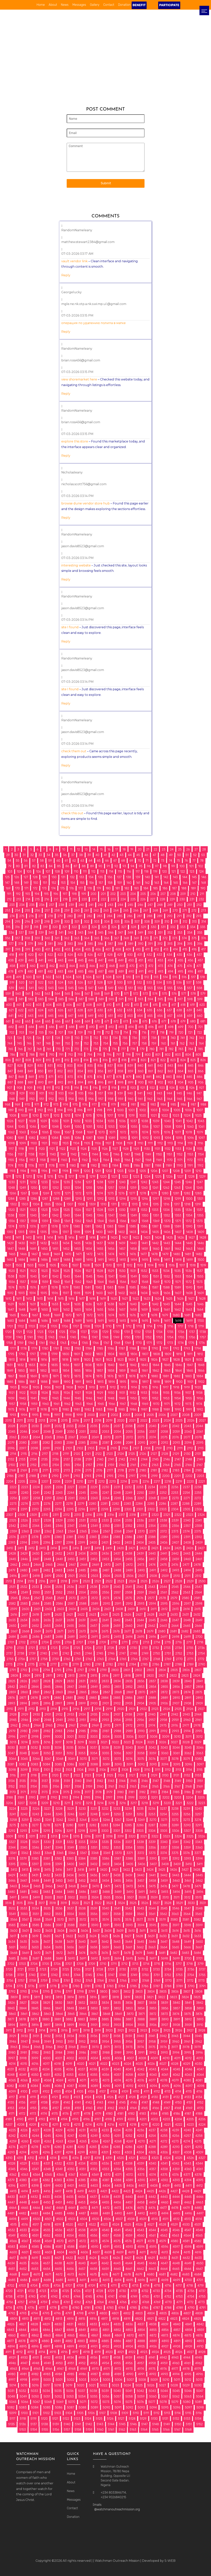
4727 (88, 2291)
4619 (35, 2258)
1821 (98, 1359)
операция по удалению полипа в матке (93, 323)
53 (203, 855)
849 (30, 1071)
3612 (153, 1931)
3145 (133, 1781)
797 (118, 1054)
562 (37, 993)
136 (109, 877)
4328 (11, 2163)
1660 (155, 1309)
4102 (46, 2091)
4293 (11, 2152)
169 (8, 888)
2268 (152, 1498)
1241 (133, 1182)
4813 (59, 2318)
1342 (55, 1215)
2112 (190, 1448)
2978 (197, 1725)
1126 (105, 1149)
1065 (45, 1132)
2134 (33, 1459)
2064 (36, 1437)
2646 (163, 1620)
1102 (55, 1143)
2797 (80, 1670)
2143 (133, 1459)
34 (48, 855)
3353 (117, 1847)
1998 (68, 1415)
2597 (187, 1603)
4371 (118, 2174)
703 (21, 1032)
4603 (48, 2252)
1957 (12, 1404)
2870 (141, 1692)
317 (26, 927)
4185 (165, 2113)
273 (203, 910)
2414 (53, 1548)
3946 (12, 2041)
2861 (36, 1692)
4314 (53, 2158)
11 (71, 849)
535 (169, 982)
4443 (164, 2197)
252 (199, 905)
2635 (35, 1620)
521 (31, 982)
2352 (128, 1526)
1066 (56, 1132)
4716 (168, 2285)
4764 (100, 2302)
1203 (120, 1171)
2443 (186, 1553)
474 (170, 966)
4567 (25, 2241)
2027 (202, 1420)
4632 (186, 2258)
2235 (163, 1487)
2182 (164, 1470)
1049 (66, 1126)
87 (75, 866)
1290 (78, 1198)
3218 (144, 1803)
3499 (36, 1897)
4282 (81, 2147)
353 (179, 932)
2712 (135, 1642)
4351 (82, 2169)
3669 (25, 1953)
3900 (82, 2025)
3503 (83, 1897)
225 (133, 899)
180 (108, 888)
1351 (156, 1215)
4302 (116, 2152)
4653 (34, 2269)
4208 (20, 2124)
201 (103, 894)
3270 (152, 1820)
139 (137, 877)
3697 (152, 1958)
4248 (82, 2136)
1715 (160, 1326)
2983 (58, 1731)
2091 (153, 1442)
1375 (22, 1226)
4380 (23, 2180)
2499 (47, 1576)
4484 (46, 2213)
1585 (132, 1287)
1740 (19, 1337)
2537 (82, 1587)
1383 (110, 1226)
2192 (77, 1476)
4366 (60, 2174)
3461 (187, 1880)
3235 (140, 1808)
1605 (155, 1293)
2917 (87, 1709)
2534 (47, 1587)
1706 (65, 1326)
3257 (198, 1814)
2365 (83, 1531)
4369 (95, 2174)
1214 (39, 1176)
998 (99, 1110)
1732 (137, 1332)
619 (192, 1005)
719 (171, 1032)
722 (199, 1032)
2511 (187, 1576)
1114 (180, 1143)
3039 (116, 1747)
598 (190, 999)
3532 (12, 1908)
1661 (167, 1309)
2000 (91, 1415)
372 (165, 938)
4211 (55, 2124)
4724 (54, 2291)
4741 (43, 2296)
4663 (152, 2269)
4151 (189, 2102)
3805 (163, 1991)
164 (166, 883)
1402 (121, 1232)
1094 (167, 1138)
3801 (115, 1991)
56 (25, 860)
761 (173, 1043)
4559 (128, 2235)
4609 (120, 2252)
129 (44, 877)
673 (125, 1021)
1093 (156, 1138)
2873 (175, 1692)
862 (160, 1071)
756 (124, 1043)
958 (110, 1099)
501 (38, 977)
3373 (152, 1853)
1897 (145, 1382)
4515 (13, 2224)
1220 (103, 1176)
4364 (36, 2174)
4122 (65, 2097)
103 (9, 871)
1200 (87, 1171)
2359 (13, 1531)
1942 (44, 1398)
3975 (152, 2047)
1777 (13, 1348)
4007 (130, 2058)
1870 (45, 1376)
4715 (157, 2285)
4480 (198, 2208)
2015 (64, 1420)
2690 (82, 1637)
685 (41, 1027)
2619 (47, 1614)
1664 (200, 1309)
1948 (111, 1398)
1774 (181, 1343)
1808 (156, 1354)
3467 (60, 1886)
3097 (200, 1764)
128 (35, 877)
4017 (46, 2064)
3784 (121, 1986)
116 (129, 871)
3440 (140, 1875)
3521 (86, 1903)
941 (140, 1093)
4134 (198, 2097)
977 (94, 1104)
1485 (33, 1260)
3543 (140, 1908)
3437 (105, 1875)
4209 (32, 2124)
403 (68, 949)
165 (175, 883)
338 (31, 932)
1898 (156, 1382)
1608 (189, 1293)
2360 (25, 1531)
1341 (44, 1215)
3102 (57, 1770)
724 (19, 1038)
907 (9, 1088)
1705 (54, 1326)
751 (77, 1043)
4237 (152, 2130)
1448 (21, 1249)
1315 (156, 1204)
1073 (134, 1132)
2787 (167, 1664)
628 (80, 1010)
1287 (45, 1198)
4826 (11, 2324)
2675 (105, 1631)
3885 (105, 2019)
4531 (197, 2224)
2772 (201, 1659)
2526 (155, 1581)
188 (183, 888)
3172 (34, 1792)
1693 (122, 1321)
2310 (45, 1515)
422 (50, 955)
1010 (35, 1115)
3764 (100, 1980)
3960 (175, 2041)
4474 (129, 2208)
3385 (93, 1858)
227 (152, 899)
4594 (141, 2246)
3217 (133, 1803)
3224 (12, 1808)
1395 (43, 1232)
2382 (81, 1537)
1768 (117, 1343)
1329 (111, 1210)
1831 (10, 1365)
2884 (105, 1698)
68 (123, 860)
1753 (159, 1337)
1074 (145, 1132)
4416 (47, 2191)
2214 (123, 1481)
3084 (46, 1764)
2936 (105, 1714)
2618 (35, 1614)
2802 (138, 1670)
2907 (175, 1703)
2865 (82, 1692)
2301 (139, 1509)
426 (90, 955)
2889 (164, 1698)
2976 (174, 1725)
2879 (45, 1698)
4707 (68, 2285)
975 (75, 1104)
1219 (92, 1176)
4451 (58, 2202)
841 (150, 1065)
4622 (69, 2258)
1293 (111, 1198)
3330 (47, 1842)
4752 (167, 2296)
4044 (164, 2069)
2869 (129, 1692)
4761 (66, 2302)
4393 (176, 2180)
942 (149, 1093)
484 (70, 971)
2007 (173, 1415)
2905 (152, 1703)
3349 (70, 1847)
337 (21, 932)
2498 (36, 1576)
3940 (140, 2036)
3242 (23, 1814)
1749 (116, 1337)
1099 (22, 1143)
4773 (201, 2302)
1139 (42, 1154)
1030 (55, 1121)
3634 (11, 1942)
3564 (186, 1914)
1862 (155, 1370)
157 (100, 883)
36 (65, 855)
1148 (137, 1154)
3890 (165, 2019)
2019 (109, 1420)
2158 (100, 1465)
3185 (176, 1792)
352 (169, 932)
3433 (58, 1875)
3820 (138, 1997)
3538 (82, 1908)
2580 (185, 1598)
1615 (61, 1298)
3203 (177, 1797)
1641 (144, 1304)
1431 (33, 1243)
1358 (33, 1221)
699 (181, 1027)
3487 (94, 1892)
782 (171, 1049)
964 (169, 1099)
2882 (81, 1698)
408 (118, 949)
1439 (122, 1243)
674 (135, 1021)
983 (153, 1104)
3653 (35, 1947)
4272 (163, 2141)
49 (171, 855)
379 (30, 944)
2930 (36, 1714)
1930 (111, 1393)
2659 (117, 1626)
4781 (87, 2308)
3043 (164, 1747)
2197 (132, 1476)
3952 (82, 2041)
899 (130, 1082)
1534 (166, 1271)
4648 (176, 2263)
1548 (122, 1276)
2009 (197, 1415)
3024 (138, 1742)
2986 (94, 1731)
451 (140, 960)
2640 (94, 1620)
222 (103, 899)
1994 (24, 1415)
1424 (158, 1237)
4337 (117, 2163)
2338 (163, 1520)
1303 (24, 1204)
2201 (177, 1476)
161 (138, 883)
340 (51, 932)
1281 (176, 1193)
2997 (23, 1736)
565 (67, 993)
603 (38, 1005)
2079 (11, 1442)
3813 (59, 1997)
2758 (44, 1659)
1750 (127, 1337)
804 (188, 1054)
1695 (145, 1321)
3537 (70, 1908)
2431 (47, 1553)
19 (131, 849)
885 (189, 1077)
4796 (57, 2313)
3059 (152, 1753)
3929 (12, 2036)
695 (141, 1027)
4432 (34, 2197)
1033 (88, 1121)
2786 (155, 1664)
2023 (155, 1420)
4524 (115, 2224)
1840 (110, 1365)
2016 (75, 1420)
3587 (59, 1925)
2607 (107, 1609)
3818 (115, 1997)
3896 (35, 2025)
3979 (197, 2047)
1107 (108, 1143)
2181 (154, 1470)
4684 (197, 2274)
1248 (11, 1188)
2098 (34, 1448)
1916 (155, 1387)
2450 (71, 1559)
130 (54, 877)
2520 (86, 1581)
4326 (190, 2158)
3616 (197, 1931)
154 (72, 883)
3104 (80, 1770)
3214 (100, 1803)
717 (153, 1032)
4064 (200, 2075)
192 (18, 894)
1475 (122, 1254)
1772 (159, 1343)
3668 (13, 1953)
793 (79, 1054)
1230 (11, 1182)
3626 (116, 1936)
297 (37, 921)
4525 (127, 2224)
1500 (201, 1260)
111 (85, 871)
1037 (133, 1121)
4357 (152, 2169)
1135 (200, 1149)
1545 (89, 1276)
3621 (58, 1936)
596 (170, 999)
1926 (66, 1393)
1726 (73, 1332)
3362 (24, 1853)
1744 (62, 1337)
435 (179, 955)
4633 (198, 2258)
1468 (45, 1254)
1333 (155, 1210)
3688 (47, 1958)
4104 (68, 2091)
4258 (199, 2136)
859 (130, 1071)
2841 (199, 1681)
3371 (129, 1853)
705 (41, 1032)
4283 (93, 2147)
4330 (35, 2163)
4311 (20, 2158)
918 (113, 1088)
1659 (144, 1309)
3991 (141, 2052)
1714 (149, 1326)
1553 (177, 1276)
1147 (127, 1154)
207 (163, 894)
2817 (116, 1675)
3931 (35, 2036)
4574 (105, 2241)
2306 (198, 1509)
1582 (98, 1287)
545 (71, 988)
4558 (117, 2235)
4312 (31, 2158)
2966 (60, 1725)
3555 (82, 1914)
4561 (152, 2235)
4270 (141, 2141)
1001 (131, 1110)
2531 (12, 1587)
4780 (75, 2308)
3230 (82, 1808)
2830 (70, 1681)
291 (179, 916)
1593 (21, 1293)
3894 (11, 2025)
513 (156, 977)
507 (98, 977)
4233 (105, 2130)
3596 (164, 1925)
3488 (106, 1892)
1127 (115, 1149)
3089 (106, 1764)
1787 (122, 1348)
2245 (82, 1492)
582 (31, 999)
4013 (199, 2058)
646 (60, 1016)
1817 (54, 1359)
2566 (25, 1598)
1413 (39, 1237)
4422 (115, 2191)
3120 (55, 1775)
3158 (78, 1786)
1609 (200, 1293)
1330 (122, 1210)
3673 (70, 1953)
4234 (117, 2130)
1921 (11, 1393)
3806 (175, 1991)
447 (100, 960)
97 (156, 866)
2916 (76, 1709)
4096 (177, 2086)
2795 (58, 1670)
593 (140, 999)
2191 (66, 1476)
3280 (69, 1825)
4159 (78, 2108)
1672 (89, 1315)
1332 (144, 1210)
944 (169, 1093)
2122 (98, 1454)
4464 (12, 2208)
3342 (186, 1842)
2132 (11, 1459)
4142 (88, 2102)
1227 (180, 1176)
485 (81, 971)
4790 (191, 2308)
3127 (132, 1775)
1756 (192, 1337)
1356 (11, 1221)
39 (89, 855)
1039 (156, 1121)
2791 (13, 1670)
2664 (175, 1626)
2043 (187, 1426)
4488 (94, 2213)
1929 (100, 1393)
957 (100, 1099)
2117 (45, 1454)
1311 (113, 1204)
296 (27, 921)
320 (55, 927)
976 (84, 1104)
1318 (187, 1204)
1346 (100, 1215)
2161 (133, 1465)
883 (169, 1077)
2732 (155, 1648)
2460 (187, 1559)
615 (155, 1005)
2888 (152, 1698)
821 (153, 1060)
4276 (12, 2147)
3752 (167, 1975)
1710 (108, 1326)
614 (145, 1005)
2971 (118, 1725)
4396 (11, 2185)
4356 (141, 2169)
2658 (105, 1626)
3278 (46, 1825)
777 (123, 1049)
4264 (71, 2141)
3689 (59, 1958)
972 (46, 1104)
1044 (10, 1126)
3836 (129, 2003)
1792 (176, 1348)
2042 (175, 1426)
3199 (131, 1797)
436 (189, 955)
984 (163, 1104)
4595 (152, 2246)
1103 (65, 1143)
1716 (170, 1326)
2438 (128, 1553)
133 (81, 877)
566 (77, 993)
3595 (152, 1925)
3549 (12, 1914)
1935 (166, 1393)
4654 (46, 2269)
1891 (78, 1382)
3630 (163, 1936)
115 (120, 871)
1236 (78, 1182)
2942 (174, 1714)
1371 (178, 1221)
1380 (76, 1226)
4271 (153, 2141)
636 (159, 1010)
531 (129, 982)
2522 (109, 1581)
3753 (179, 1975)
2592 (129, 1603)
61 (66, 860)
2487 (105, 1570)
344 (90, 932)
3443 (175, 1875)
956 (91, 1099)
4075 (128, 2080)
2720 (20, 1648)
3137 (45, 1781)
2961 (198, 1720)
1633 (55, 1304)
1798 (43, 1354)
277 (40, 916)
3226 (35, 1808)
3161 (111, 1786)
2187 (21, 1476)
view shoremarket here (79, 379)
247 (150, 905)
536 (179, 982)
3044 (176, 1747)
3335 (105, 1842)
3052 (70, 1753)
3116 (13, 1775)
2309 (33, 1515)
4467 (48, 2208)
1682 (198, 1315)
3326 (201, 1836)
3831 (70, 2003)
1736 (181, 1332)
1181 (83, 1165)
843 (170, 1065)
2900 (94, 1703)
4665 (175, 2269)
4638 (58, 2263)
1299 (177, 1198)
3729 (111, 1969)
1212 (19, 1176)
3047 (11, 1753)
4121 (55, 2097)
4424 (138, 2191)
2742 (65, 1653)
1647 (11, 1309)
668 (77, 1021)
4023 (115, 2064)
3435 (81, 1875)
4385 (82, 2180)
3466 (48, 1886)
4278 (34, 2147)
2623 (92, 1614)
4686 (23, 2280)
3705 (45, 1964)
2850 (106, 1687)
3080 (198, 1759)
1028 (32, 1121)
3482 (34, 1892)
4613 (164, 2252)
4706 (57, 2285)
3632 (185, 1936)
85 (59, 866)
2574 (117, 1598)
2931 (48, 1714)
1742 (40, 1337)
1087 (89, 1138)
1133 (178, 1149)
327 (123, 927)
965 (179, 1099)
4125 (99, 2097)
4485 (58, 2213)
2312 (66, 1515)
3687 (35, 1958)
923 (162, 1088)
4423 (126, 2191)
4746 (99, 2296)
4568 (36, 2241)
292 (188, 916)
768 (39, 1049)
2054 (117, 1431)
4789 (179, 2308)
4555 (82, 2235)
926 (191, 1088)
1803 (99, 1354)
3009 (165, 1736)
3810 (25, 1997)
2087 (105, 1442)
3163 (133, 1786)
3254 (163, 1814)
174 (53, 888)
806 (8, 1060)
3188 (9, 1797)
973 (55, 1104)
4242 (12, 2136)
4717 (179, 2285)
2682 (185, 1631)
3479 (197, 1886)
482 (50, 971)
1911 (102, 1387)
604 (49, 1005)
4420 (92, 2191)
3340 (164, 1842)
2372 (163, 1531)
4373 (141, 2174)
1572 (188, 1282)
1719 (201, 1326)
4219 (144, 2124)
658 (179, 1016)
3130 (165, 1775)
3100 (35, 1770)
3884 (93, 2019)
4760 (55, 2302)
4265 (82, 2141)
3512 (187, 1897)
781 (161, 1049)
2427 (201, 1548)
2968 (83, 1725)
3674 (82, 1953)
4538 (82, 2230)
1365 (111, 1221)
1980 (65, 1409)
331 (163, 927)
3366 (71, 1853)
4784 (121, 2308)
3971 (106, 2047)
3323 (166, 1836)
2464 (37, 1565)
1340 (33, 1215)
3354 (128, 1847)
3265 (94, 1820)
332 (172, 927)
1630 (22, 1304)
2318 (132, 1515)
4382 (46, 2180)
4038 (93, 2069)
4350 (71, 2169)
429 (120, 955)
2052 (93, 1431)
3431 (35, 1875)
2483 (58, 1570)
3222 (190, 1803)
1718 (191, 1326)
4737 (202, 2291)
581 (21, 999)
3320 (131, 1836)
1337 (200, 1210)
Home (41, 5)
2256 (13, 1498)
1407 (178, 1232)
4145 (122, 2102)
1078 (189, 1132)
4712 (124, 2285)
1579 (65, 1287)
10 (63, 849)
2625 (115, 1614)
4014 (12, 2064)
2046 (23, 1431)
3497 (12, 1897)
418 (11, 955)
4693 (106, 2280)
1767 (106, 1343)
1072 (123, 1132)
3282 (92, 1825)
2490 (141, 1570)
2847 (70, 1687)
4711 (114, 2285)
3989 (117, 2052)
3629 (151, 1936)
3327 (12, 1842)
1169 (159, 1160)
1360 (56, 1221)
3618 (24, 1936)
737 (144, 1038)
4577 (139, 2241)
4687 (35, 2280)
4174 (44, 2113)
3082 (22, 1764)
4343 (187, 2163)
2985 (82, 1731)
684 (31, 1027)
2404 (140, 1542)
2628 (150, 1614)
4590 (94, 2246)
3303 (140, 1831)
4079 (175, 2080)
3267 (118, 1820)
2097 (22, 1448)
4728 (99, 2291)
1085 (66, 1138)
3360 (199, 1847)
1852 (43, 1370)
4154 (22, 2108)
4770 (168, 2302)
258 (57, 910)
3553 (58, 1914)
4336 (105, 2163)
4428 (185, 2191)
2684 (12, 1637)
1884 (199, 1376)
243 (110, 905)
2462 (13, 1565)
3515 (19, 1903)
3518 (52, 1903)
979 (113, 1104)
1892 (89, 1382)
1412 (29, 1237)
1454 (88, 1249)
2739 (32, 1653)
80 (18, 866)
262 (96, 910)
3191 (43, 1797)
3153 (22, 1786)
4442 (152, 2197)
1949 (122, 1398)
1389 (177, 1226)
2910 (9, 1709)
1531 (133, 1271)
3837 (140, 2003)
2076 (175, 1437)
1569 (156, 1282)
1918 (176, 1387)
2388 (152, 1537)
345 (100, 932)
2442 (175, 1553)
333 (182, 927)
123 (191, 871)
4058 (129, 2075)
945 (179, 1093)
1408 (189, 1232)
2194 (99, 1476)
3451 (70, 1880)
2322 (177, 1515)
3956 (129, 2041)
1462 (177, 1249)
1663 (188, 1309)
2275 (35, 1503)
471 (141, 966)
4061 (164, 2075)
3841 (188, 2003)
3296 (58, 1831)
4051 (46, 2075)
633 (129, 1010)
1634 (66, 1304)
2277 (58, 1503)
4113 (167, 2091)
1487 (55, 1260)
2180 (142, 1470)
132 (72, 877)
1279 (154, 1193)
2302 (151, 1509)
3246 (70, 1814)
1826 (154, 1359)
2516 (42, 1581)
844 (180, 1065)
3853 (129, 2008)
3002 (82, 1736)
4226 (24, 2130)
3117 (23, 1775)
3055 (105, 1753)
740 (173, 1038)
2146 (166, 1459)
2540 (117, 1587)
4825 (197, 2318)
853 (70, 1071)
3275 (12, 1825)
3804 (151, 1991)
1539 (22, 1276)
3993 (164, 2052)
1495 (145, 1260)
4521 (81, 2224)
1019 (132, 1115)
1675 (122, 1315)
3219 (156, 1803)
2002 (114, 1415)
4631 (175, 2258)
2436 (105, 1553)
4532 (11, 2230)
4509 (143, 2219)
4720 (9, 2291)
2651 (24, 1626)
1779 (34, 1348)
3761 (67, 1980)
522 (40, 982)
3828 (34, 2003)
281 (79, 916)
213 (18, 899)
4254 (152, 2136)
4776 (31, 2308)
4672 (59, 2274)
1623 (147, 1298)
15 (101, 849)
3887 (129, 2019)
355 (199, 932)
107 (48, 871)
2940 (151, 1714)
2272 (197, 1498)
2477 (186, 1565)
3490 (130, 1892)
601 (18, 1005)
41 (105, 855)
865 (190, 1071)
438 (11, 960)
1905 (35, 1387)
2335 (128, 1520)
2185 (198, 1470)
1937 (188, 1393)
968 (7, 1104)
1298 (166, 1198)
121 (173, 871)
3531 (202, 1903)
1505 (52, 1265)
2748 (133, 1653)
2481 (35, 1570)
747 (38, 1043)
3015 (35, 1742)
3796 (57, 1991)
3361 (13, 1853)
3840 (176, 2003)
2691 (94, 1637)
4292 (198, 2147)
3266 (106, 1820)
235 (31, 905)
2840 (188, 1681)
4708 (80, 2285)
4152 (200, 2102)
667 (67, 1021)
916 (95, 1088)
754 (105, 1043)
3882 (69, 2019)
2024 (167, 1420)
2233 (139, 1487)
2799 (103, 1670)
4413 (13, 2191)
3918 (86, 2030)
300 (67, 921)
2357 (187, 1526)
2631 (185, 1614)
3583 (11, 1925)
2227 (70, 1487)
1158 (43, 1160)
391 (150, 944)
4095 (165, 2086)
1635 (77, 1304)
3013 (13, 1742)
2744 (88, 1653)
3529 (179, 1903)
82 (34, 866)
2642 (116, 1620)
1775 (191, 1343)
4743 (65, 2296)
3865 (71, 2014)
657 (169, 1016)
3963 (13, 2047)
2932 (59, 1714)
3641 (93, 1942)
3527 (156, 1903)
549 (111, 988)
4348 (47, 2169)
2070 (107, 1437)
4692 (94, 2280)
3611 (142, 1931)
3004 (106, 1736)
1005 (177, 1110)
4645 (140, 2263)
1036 (122, 1121)
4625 (104, 2258)
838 (120, 1065)
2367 (106, 1531)
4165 (144, 2108)
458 (12, 966)
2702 (22, 1642)
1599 (88, 1293)
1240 (122, 1182)
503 (58, 977)
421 (40, 955)
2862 (47, 1692)
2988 (117, 1731)
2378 (35, 1537)
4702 (10, 2285)
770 (58, 1049)
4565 (199, 2235)
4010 (166, 2058)
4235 (128, 2130)
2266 (129, 1498)
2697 (164, 1637)
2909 (199, 1703)
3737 (202, 1969)
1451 (55, 1249)
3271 (164, 1820)
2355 (163, 1526)
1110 (140, 1143)
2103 (91, 1448)
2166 (188, 1465)
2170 (35, 1470)
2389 (163, 1537)
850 (40, 1071)
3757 (21, 1980)
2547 (198, 1587)
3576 (128, 1919)
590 (111, 999)
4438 (105, 2197)
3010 (177, 1736)
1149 (148, 1154)
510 (128, 977)
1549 (133, 1276)
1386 (144, 1226)
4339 (140, 2163)
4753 (179, 2296)
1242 (144, 1182)
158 (110, 883)
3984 (58, 2052)
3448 (35, 1880)
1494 (133, 1260)
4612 (153, 2252)
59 (50, 860)
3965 (37, 2047)
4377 (187, 2174)
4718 (189, 2285)
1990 (178, 1409)
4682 (174, 2274)
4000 (46, 2058)
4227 (35, 2130)
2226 (59, 1487)
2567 (37, 1598)
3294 (35, 1831)
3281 (81, 1825)
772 (76, 1049)
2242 (47, 1492)
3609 (120, 1931)
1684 (21, 1321)
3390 (152, 1858)
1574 (11, 1287)
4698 (164, 2280)
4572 (82, 2241)
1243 (155, 1182)
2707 (79, 1642)
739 (163, 1038)
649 (90, 1016)
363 (76, 938)
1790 (155, 1348)
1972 (177, 1404)
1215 (50, 1176)
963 (159, 1099)
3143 (111, 1781)
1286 (33, 1198)
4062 (176, 2075)
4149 (167, 2102)
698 (170, 1027)
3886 (117, 2019)
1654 (88, 1309)
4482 (22, 2213)
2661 (140, 1626)
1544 (77, 1276)
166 (185, 883)
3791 (202, 1986)
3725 (65, 1969)
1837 (77, 1365)
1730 (116, 1332)
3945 (198, 2036)
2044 (199, 1426)
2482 (46, 1570)
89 (92, 866)
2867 (106, 1692)
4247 (70, 2136)
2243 (59, 1492)
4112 (157, 2091)
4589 (82, 2246)
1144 (95, 1154)
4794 (34, 2313)
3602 (37, 1931)
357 (17, 938)
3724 (54, 1969)
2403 (128, 1542)
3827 (23, 2003)
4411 (189, 2185)
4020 (80, 2064)
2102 (79, 1448)
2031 (46, 1426)
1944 (66, 1398)
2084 (70, 1442)
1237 (89, 1182)
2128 (164, 1454)
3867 (94, 2014)
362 (66, 938)
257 (47, 910)
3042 (152, 1747)
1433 (55, 1243)
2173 (67, 1470)
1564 (100, 1282)
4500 (36, 2219)
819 (133, 1060)
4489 (106, 2213)
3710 (103, 1964)
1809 (167, 1354)
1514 (151, 1265)
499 (19, 977)
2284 (139, 1503)
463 (62, 966)
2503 (94, 1576)
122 (182, 871)
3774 (9, 1986)
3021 (104, 1742)
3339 (152, 1842)
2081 (34, 1442)
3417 (69, 1869)
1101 (44, 1143)
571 (126, 993)
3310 (21, 1836)
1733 (148, 1332)
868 (21, 1077)
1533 (155, 1271)
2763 (100, 1659)
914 (76, 1088)
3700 (187, 1958)
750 (67, 1043)
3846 (46, 2008)
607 (79, 1005)
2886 (128, 1698)
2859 (12, 1692)
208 (173, 894)
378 (20, 944)
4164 (133, 2108)
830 (40, 1065)
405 (88, 949)
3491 (141, 1892)
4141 (78, 2102)
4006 (118, 2058)
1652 (66, 1309)
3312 (43, 1836)
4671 (48, 2274)
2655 (70, 1626)
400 (38, 949)
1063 (22, 1132)
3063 (199, 1753)
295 (17, 921)
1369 (156, 1221)
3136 (33, 1781)
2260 (59, 1498)
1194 (23, 1171)
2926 (189, 1709)
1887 (32, 1382)
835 (90, 1065)
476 (189, 966)
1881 (166, 1376)
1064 (34, 1132)
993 (50, 1110)
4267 (106, 2141)
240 (81, 905)
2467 (72, 1565)
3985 (70, 2052)
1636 (88, 1304)
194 (36, 894)
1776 (202, 1343)
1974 (199, 1404)
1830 (199, 1359)
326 (114, 927)
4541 (117, 2230)
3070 (83, 1759)
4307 (175, 2152)
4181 (120, 2113)
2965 (48, 1725)
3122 (77, 1775)
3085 (58, 1764)
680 (193, 1021)
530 (120, 982)
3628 (139, 1936)
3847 (58, 2008)
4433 (46, 2197)
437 (199, 955)
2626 (127, 1614)
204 (133, 894)
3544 (152, 1908)
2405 (151, 1542)
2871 (153, 1692)
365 (96, 938)
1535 (177, 1271)
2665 (186, 1626)
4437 (93, 2197)
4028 (174, 2064)
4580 (174, 2241)
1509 (98, 1265)
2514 (20, 1581)
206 (153, 894)
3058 (141, 1753)
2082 (46, 1442)
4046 (188, 2069)
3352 (105, 1847)
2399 (81, 1542)
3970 (95, 2047)
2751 (167, 1653)
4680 (150, 2274)
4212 (66, 2124)
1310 (103, 1204)
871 (51, 1077)
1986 (133, 1409)
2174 (78, 1470)
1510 (109, 1265)
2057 (152, 1431)
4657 (81, 2269)
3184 (164, 1792)
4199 (119, 2119)
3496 (199, 1892)
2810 (38, 1675)
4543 (140, 2230)
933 (61, 1093)
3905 (141, 2025)
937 (100, 1093)
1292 (100, 1198)
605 (59, 1005)
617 (174, 1005)
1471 (79, 1254)
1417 (82, 1237)
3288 (163, 1825)
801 (157, 1054)
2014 (53, 1420)
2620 (58, 1614)
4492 (141, 2213)
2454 (117, 1559)
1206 (154, 1171)
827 (10, 1065)
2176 (99, 1470)
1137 (21, 1154)
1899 (167, 1382)
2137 (66, 1459)
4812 (47, 2318)
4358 (164, 2169)
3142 (100, 1781)
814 (86, 1060)
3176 (77, 1792)
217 (56, 899)
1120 (42, 1149)
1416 (71, 1237)
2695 (140, 1637)
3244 (47, 1814)
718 (162, 1032)
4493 (153, 2213)
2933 (70, 1714)
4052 (58, 2075)
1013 (67, 1115)
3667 (198, 1947)
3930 (24, 2036)
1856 (88, 1370)
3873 (164, 2014)
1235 (66, 1182)
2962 (14, 1725)
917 (104, 1088)
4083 (22, 2086)
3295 (46, 1831)
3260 (36, 1820)
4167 (167, 2108)
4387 (105, 2180)
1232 (33, 1182)
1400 (99, 1232)
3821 (150, 1997)
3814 (70, 1997)
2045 (11, 1431)
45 (138, 855)
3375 (175, 1853)
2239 (13, 1492)
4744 (77, 2296)
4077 (152, 2080)
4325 (178, 2158)
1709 (98, 1326)
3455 (117, 1880)
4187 (188, 2113)
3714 (146, 1964)
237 (51, 905)
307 (137, 921)
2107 (136, 1448)
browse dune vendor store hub (85, 503)
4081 (199, 2080)
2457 (152, 1559)
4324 (166, 2158)
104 (19, 871)
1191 (190, 1165)
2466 (60, 1565)
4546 (176, 2230)
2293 (46, 1509)
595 (160, 999)
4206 (202, 2119)
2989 (129, 1731)
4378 (198, 2174)
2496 (13, 1576)
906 (200, 1082)
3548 (199, 1908)
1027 (21, 1121)
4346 (23, 2169)
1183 (104, 1165)
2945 (13, 1720)
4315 (64, 2158)
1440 (133, 1243)
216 (46, 899)
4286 (128, 2147)
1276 (121, 1193)
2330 (70, 1520)
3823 (173, 1997)
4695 (129, 2280)
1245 (177, 1182)
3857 (176, 2008)
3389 (141, 1858)
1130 (147, 1149)
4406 (130, 2185)
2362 (48, 1531)
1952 (155, 1398)
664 (37, 1021)
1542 (55, 1276)
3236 (151, 1808)
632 (119, 1010)
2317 (122, 1515)
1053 (111, 1126)
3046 (200, 1747)
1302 (13, 1204)
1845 (167, 1365)
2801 (126, 1670)
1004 (165, 1110)
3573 (94, 1919)
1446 (200, 1243)
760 (163, 1043)
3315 (76, 1836)
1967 (123, 1404)
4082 (10, 2086)
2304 (175, 1509)
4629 (151, 2258)
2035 (93, 1426)
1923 (33, 1393)
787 (22, 1054)
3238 (175, 1808)
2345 (47, 1526)
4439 (116, 2197)
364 (86, 938)
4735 (179, 2291)
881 (148, 1077)
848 (20, 1071)
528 (100, 982)
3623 (81, 1936)
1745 (73, 1337)
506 (88, 977)
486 (91, 971)
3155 (45, 1786)
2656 (82, 1626)
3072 (105, 1759)
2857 (187, 1687)
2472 (129, 1565)
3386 (105, 1858)
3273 (186, 1820)
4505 (95, 2219)
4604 (60, 2252)
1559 (45, 1282)
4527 (150, 2224)
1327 (89, 1210)
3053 (81, 1753)
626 (60, 1010)
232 (201, 899)
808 (28, 1060)
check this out (72, 813)
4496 (188, 2213)
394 (180, 944)
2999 (46, 1736)
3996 (199, 2052)
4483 (34, 2213)
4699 (176, 2280)
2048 (47, 1431)
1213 (29, 1176)
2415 (64, 1548)
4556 (93, 2235)
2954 (117, 1720)
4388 (117, 2180)
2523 (120, 1581)
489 (121, 971)
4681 (162, 2274)
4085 (46, 2086)
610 (108, 1005)
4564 (187, 2235)
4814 (70, 2318)
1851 (32, 1370)
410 (138, 949)
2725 (76, 1648)
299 (56, 921)
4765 (111, 2302)
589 (101, 999)
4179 (98, 2113)
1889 (55, 1382)
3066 (36, 1759)
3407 (153, 1864)
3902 (105, 2025)
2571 (83, 1598)
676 (154, 1021)
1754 (170, 1337)
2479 (12, 1570)
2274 (24, 1503)
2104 (102, 1448)
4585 (35, 2246)
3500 (48, 1897)
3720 (9, 1969)
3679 (138, 1953)
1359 (45, 1221)
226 (142, 899)
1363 (89, 1221)
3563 (175, 1914)
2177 (110, 1470)
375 (193, 938)
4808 (199, 2313)
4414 (24, 2191)
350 (150, 932)
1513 (140, 1265)
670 (97, 1021)
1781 (56, 1348)
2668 (25, 1631)
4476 (152, 2208)
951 (41, 1099)
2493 (175, 1570)
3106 (102, 1770)
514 (165, 977)
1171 (179, 1160)
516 (184, 977)
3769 (157, 1980)
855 (90, 1071)
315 (8, 927)
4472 (106, 2208)
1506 (64, 1265)
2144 (144, 1459)
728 (57, 1038)
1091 (134, 1138)
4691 (83, 2280)
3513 (198, 1897)
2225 (47, 1487)
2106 (124, 1448)
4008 (142, 2058)
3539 (93, 1908)
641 (10, 1016)
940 (130, 1093)
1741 (30, 1337)
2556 (105, 1592)
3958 (152, 2041)
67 (115, 860)
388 (120, 944)
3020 (92, 1742)
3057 (129, 1753)
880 (139, 1077)
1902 (201, 1382)
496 (190, 971)
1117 (11, 1149)
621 (11, 1010)
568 (97, 993)
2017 (87, 1420)
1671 (79, 1315)
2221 (202, 1481)
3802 (127, 1991)
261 (86, 910)
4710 (103, 2285)
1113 (170, 1143)
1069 (90, 1132)
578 (193, 993)
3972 (117, 2047)
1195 (34, 1171)
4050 (34, 2075)
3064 (12, 1759)
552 (140, 988)
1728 (94, 1332)
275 (21, 916)
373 (174, 938)
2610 (143, 1609)
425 (80, 955)
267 (145, 910)
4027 (162, 2064)
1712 (129, 1326)
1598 (77, 1293)
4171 (11, 2113)
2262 (82, 1498)
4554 (70, 2235)
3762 (77, 1980)
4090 (106, 2086)
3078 (175, 1759)
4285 (116, 2147)
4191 (31, 2119)
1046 (32, 1126)
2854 (152, 1687)
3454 (105, 1880)
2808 (14, 1675)
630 (100, 1010)
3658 (93, 1947)
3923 (143, 2030)
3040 (129, 1747)
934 (71, 1093)
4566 (13, 2241)
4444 (176, 2197)
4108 (113, 2091)
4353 (105, 2169)
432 (149, 955)
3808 (198, 1991)
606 (69, 1005)
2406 (163, 1542)
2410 (9, 1548)
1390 (189, 1226)
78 (202, 860)
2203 (200, 1476)
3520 (75, 1903)
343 (80, 932)
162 (147, 883)
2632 (197, 1614)
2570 (72, 1598)
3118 (34, 1775)
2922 (143, 1709)
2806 (186, 1670)
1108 (119, 1143)
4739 (20, 2296)
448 (111, 960)
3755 (202, 1975)
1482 (198, 1254)
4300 (93, 2152)
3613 (164, 1931)
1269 (46, 1193)
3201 (154, 1797)
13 (86, 849)
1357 (23, 1221)
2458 (163, 1559)
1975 (11, 1409)
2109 (158, 1448)
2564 (198, 1592)
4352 (93, 2169)
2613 (175, 1609)
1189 (169, 1165)
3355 (140, 1847)
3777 (42, 1986)
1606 (167, 1293)
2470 (107, 1565)
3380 (35, 1858)
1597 (66, 1293)
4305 (152, 2152)
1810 (179, 1354)
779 (142, 1049)
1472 (89, 1254)
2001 (103, 1415)
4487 (82, 2213)
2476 (174, 1565)
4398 (35, 2185)
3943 (174, 2036)
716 (144, 1032)
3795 (46, 1991)
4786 (144, 2308)
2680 (161, 1631)
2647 (175, 1620)
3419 (92, 1869)
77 (194, 860)
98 (165, 866)
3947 (24, 2041)
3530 (191, 1903)
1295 (133, 1198)
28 (204, 849)
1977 (33, 1409)
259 (66, 910)
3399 (58, 1864)
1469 (57, 1254)
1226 (169, 1176)
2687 (47, 1637)
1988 (155, 1409)
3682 (173, 1953)
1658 (133, 1309)
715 (135, 1032)
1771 (149, 1343)
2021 (132, 1420)
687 (61, 1027)
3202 (165, 1797)
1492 (111, 1260)
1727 (84, 1332)
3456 (129, 1880)
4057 (117, 2075)
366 (106, 938)
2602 (48, 1609)
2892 (199, 1698)
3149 (178, 1781)
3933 (58, 2036)
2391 (187, 1537)
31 (24, 855)
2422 (143, 1548)
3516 (30, 1903)
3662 (140, 1947)
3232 (104, 1808)
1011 (46, 1115)
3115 (200, 1770)
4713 (135, 2285)
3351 (94, 1847)
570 (117, 993)
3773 (201, 1980)
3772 (190, 1980)
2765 (123, 1659)
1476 (133, 1254)
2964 (37, 1725)
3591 (106, 1925)
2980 (23, 1731)
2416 (75, 1548)
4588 (70, 2246)
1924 (44, 1393)
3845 (34, 2008)
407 (108, 949)
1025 (198, 1115)
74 (170, 860)
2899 (82, 1703)
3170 (12, 1792)
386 (100, 944)
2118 (55, 1454)
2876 (11, 1698)
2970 (106, 1725)
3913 (30, 2030)
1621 (125, 1298)
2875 (198, 1692)
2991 (152, 1731)
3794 (34, 1991)
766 (20, 1049)
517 (193, 977)
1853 (54, 1370)
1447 (10, 1249)
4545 (164, 2230)
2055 (129, 1431)
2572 (94, 1598)
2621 (69, 1614)
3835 (117, 2003)
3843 (11, 2008)
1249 (22, 1188)
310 (166, 921)
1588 (166, 1287)
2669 (37, 1631)
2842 (11, 1687)
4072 (94, 2080)
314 (203, 921)
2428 (12, 1553)
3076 (152, 1759)
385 (90, 944)
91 (108, 866)
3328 (23, 1842)
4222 (178, 2124)
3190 (32, 1797)
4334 (81, 2163)
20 (140, 849)
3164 (144, 1786)
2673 (82, 1631)
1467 (34, 1254)
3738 (9, 1975)
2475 (163, 1565)
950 (32, 1099)
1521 (22, 1271)
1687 (55, 1321)
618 (183, 1005)
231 (192, 899)
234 (22, 905)
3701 (199, 1958)
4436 (81, 2197)
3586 (47, 1925)
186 (164, 888)
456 (190, 960)
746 (29, 1043)
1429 (10, 1243)
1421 (125, 1237)
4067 (35, 2080)
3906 (153, 2025)
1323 (44, 1210)
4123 (77, 2097)
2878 (34, 1698)
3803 (139, 1991)
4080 (187, 2080)
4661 (129, 2269)
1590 (189, 1287)
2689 (71, 1637)
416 (194, 949)
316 (17, 927)
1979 (54, 1409)
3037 (93, 1747)
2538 (93, 1587)
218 (65, 899)
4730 (122, 2291)
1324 (55, 1210)
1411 (18, 1237)
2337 (152, 1520)
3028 (186, 1742)
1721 (19, 1332)
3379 (23, 1858)
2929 (24, 1714)
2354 (152, 1526)
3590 (94, 1925)
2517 (53, 1581)
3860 (12, 2014)
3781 (87, 1986)
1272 (78, 1193)
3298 (81, 1831)
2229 (94, 1487)
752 (86, 1043)
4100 (24, 2091)
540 (21, 988)
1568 (145, 1282)
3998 (23, 2058)
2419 (109, 1548)
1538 (11, 1276)
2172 (56, 1470)
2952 (93, 1720)
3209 (44, 1803)
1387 (155, 1226)
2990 (141, 1731)
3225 (24, 1808)
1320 (11, 1210)
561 (28, 993)
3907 (164, 2025)
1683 (10, 1321)
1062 (11, 1132)
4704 (33, 2285)
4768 (145, 2302)
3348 (58, 1847)
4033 (34, 2069)
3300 (105, 1831)
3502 (71, 1897)
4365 (48, 2174)
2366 (94, 1531)
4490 (118, 2213)
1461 (167, 1249)
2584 (35, 1603)
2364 (71, 1531)
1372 (188, 1221)
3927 (190, 2030)
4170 (200, 2108)
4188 (199, 2113)
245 (130, 905)
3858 (188, 2008)
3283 (104, 1825)
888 (20, 1082)
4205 (190, 2119)
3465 (36, 1886)
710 (89, 1032)
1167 (137, 1160)
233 (12, 905)
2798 (91, 1670)
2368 (117, 1531)
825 (193, 1060)
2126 (143, 1454)
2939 (140, 1714)
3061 (176, 1753)
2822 (173, 1675)
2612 (164, 1609)
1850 (21, 1370)
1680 (176, 1315)
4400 (59, 2185)
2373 (175, 1531)
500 (29, 977)
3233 (116, 1808)
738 (153, 1038)
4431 (22, 2197)
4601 (25, 2252)
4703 (22, 2285)
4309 (199, 2152)
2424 (166, 1548)
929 (22, 1093)
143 (175, 877)
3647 (164, 1942)
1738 (202, 1332)
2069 (95, 1437)
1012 (56, 1115)
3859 (200, 2008)
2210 (79, 1481)
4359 (176, 2169)
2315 (99, 1515)
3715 (157, 1964)
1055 (134, 1126)
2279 (81, 1503)
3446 (12, 1880)
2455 (129, 1559)
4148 (156, 2102)
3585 (35, 1925)
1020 (142, 1115)
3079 (186, 1759)
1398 (76, 1232)
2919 (109, 1709)
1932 (133, 1393)
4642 (105, 2263)
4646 (152, 2263)
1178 (51, 1165)
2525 (143, 1581)
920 (133, 1088)
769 (48, 1049)
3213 (89, 1803)
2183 (176, 1470)
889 (30, 1082)
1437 (99, 1243)
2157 (89, 1465)
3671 (48, 1953)
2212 (101, 1481)
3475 (152, 1886)
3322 (154, 1836)
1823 (120, 1359)
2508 (153, 1576)
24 (172, 849)
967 (199, 1099)
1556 (11, 1282)
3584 (23, 1925)
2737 (9, 1653)
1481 (188, 1254)
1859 (122, 1370)
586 (71, 999)
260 (77, 910)
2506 (129, 1576)
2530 (201, 1581)
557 (189, 988)
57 (33, 860)
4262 (47, 2141)
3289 (175, 1825)
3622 (69, 1936)
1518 (192, 1265)
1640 (133, 1304)
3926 (178, 2030)
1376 (33, 1226)
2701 (11, 1642)
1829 (187, 1359)
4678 (127, 2274)
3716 (168, 1964)
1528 (99, 1271)
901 (150, 1082)
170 (17, 888)
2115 (24, 1454)
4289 (164, 2147)
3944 (186, 2036)
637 (169, 1010)
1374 (11, 1226)
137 (119, 877)
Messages (79, 5)
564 (57, 993)
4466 (36, 2208)
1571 (178, 1282)
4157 (55, 2108)
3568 (37, 1919)
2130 (187, 1454)
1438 (110, 1243)
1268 (35, 1193)
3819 (127, 1997)
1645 (189, 1304)
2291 (24, 1509)
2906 (164, 1703)
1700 (200, 1321)
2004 (138, 1415)
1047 (44, 1126)
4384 (70, 2180)
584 (51, 999)
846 (201, 1065)
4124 (88, 2097)
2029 (23, 1426)
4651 (11, 2269)
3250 (117, 1814)
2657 (93, 1626)
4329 (23, 2163)
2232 (128, 1487)
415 (184, 949)
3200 (142, 1797)
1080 (9, 1138)
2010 (8, 1420)
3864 (59, 2014)
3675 (93, 1953)
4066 (24, 2080)
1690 (89, 1321)
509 (118, 977)
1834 (43, 1365)
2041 (164, 1426)
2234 (151, 1487)
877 (109, 1077)
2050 (71, 1431)
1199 (76, 1171)
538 (198, 982)
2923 (154, 1709)
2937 (117, 1714)
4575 (117, 2241)
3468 (72, 1886)
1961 (56, 1404)
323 (84, 927)
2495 (198, 1570)
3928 (201, 2030)
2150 (11, 1465)
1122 (62, 1149)
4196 (86, 2119)
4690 (71, 2280)
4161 (100, 2108)
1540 (33, 1276)
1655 (100, 1309)
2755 (10, 1659)
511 (138, 977)
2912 (31, 1709)
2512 (198, 1576)
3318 (109, 1836)
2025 (179, 1420)
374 (184, 938)
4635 (23, 2263)
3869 (118, 2014)
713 (116, 1032)
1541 (44, 1276)
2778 (64, 1664)
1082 (32, 1138)
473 (160, 966)
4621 (58, 2258)
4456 (117, 2202)
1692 (111, 1321)
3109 (136, 1770)
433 (159, 955)
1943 (55, 1398)
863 (170, 1071)
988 (203, 1104)
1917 (166, 1387)
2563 (186, 1592)
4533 (23, 2230)
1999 (79, 1415)
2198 (143, 1476)
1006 (188, 1110)
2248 (117, 1492)
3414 (36, 1869)
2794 (46, 1670)
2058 (164, 1431)
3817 (104, 1997)
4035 (57, 2069)
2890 (176, 1698)
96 (148, 866)
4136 (22, 2102)
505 (78, 977)
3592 (117, 1925)
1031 (66, 1121)
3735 (179, 1969)
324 (94, 927)
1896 (134, 1382)
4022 (103, 2064)
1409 (201, 1232)
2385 (116, 1537)
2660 (128, 1626)
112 (93, 871)
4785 (133, 2308)
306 (127, 921)
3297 (69, 1831)
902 (160, 1082)
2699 (187, 1637)
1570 (167, 1282)
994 (60, 1110)
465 (82, 966)
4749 (134, 2296)
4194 (64, 2119)
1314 (145, 1204)
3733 (156, 1969)
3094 (164, 1764)
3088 (94, 1764)
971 (37, 1104)
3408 (165, 1864)
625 (50, 1010)
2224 (36, 1487)
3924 (155, 2030)
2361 (36, 1531)
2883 (92, 1698)
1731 (127, 1332)
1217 (71, 1176)
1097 (201, 1138)
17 (116, 849)
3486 (82, 1892)
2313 (77, 1515)
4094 (153, 2086)
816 (105, 1060)
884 (179, 1077)
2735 (190, 1648)
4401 (70, 2185)
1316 (166, 1204)
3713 (135, 1964)
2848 (82, 1687)
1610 (8, 1298)
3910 (200, 2025)
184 (145, 888)
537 (188, 982)
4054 (82, 2075)
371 (155, 938)
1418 (92, 1237)
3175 (66, 1792)
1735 (170, 1332)
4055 (93, 2075)
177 (80, 888)
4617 (12, 2258)
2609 (131, 1609)
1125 (94, 1149)
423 (60, 955)
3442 (163, 1875)
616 (164, 1005)
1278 (143, 1193)
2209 (68, 1481)
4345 (11, 2169)
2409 (199, 1542)
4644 (128, 2263)
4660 (117, 2269)
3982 (35, 2052)
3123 (88, 1775)
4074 (117, 2080)
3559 (128, 1914)
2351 (117, 1526)
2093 (176, 1442)
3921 (120, 2030)
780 (152, 1049)
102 (200, 866)
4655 (58, 2269)
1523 (44, 1271)
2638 (70, 1620)
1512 (129, 1265)
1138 (31, 1154)
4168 (177, 2108)
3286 (140, 1825)
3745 (88, 1975)
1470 (68, 1254)
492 (150, 971)
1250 (34, 1188)
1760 (31, 1343)
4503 (71, 2219)
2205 (21, 1481)
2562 (174, 1592)
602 (28, 1005)
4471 (95, 2208)
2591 (118, 1603)
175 (62, 888)
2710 (114, 1642)
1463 (189, 1249)
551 (130, 988)
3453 (93, 1880)
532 (139, 982)
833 (69, 1065)
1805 (122, 1354)
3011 (188, 1736)
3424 (150, 1869)
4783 (110, 2308)
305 (117, 921)
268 (155, 910)
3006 (129, 1736)
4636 (34, 2263)
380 (40, 944)
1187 (147, 1165)
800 (148, 1054)
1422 (136, 1237)
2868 (118, 1692)
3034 (58, 1747)
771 (67, 1049)
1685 (33, 1321)
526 (80, 982)
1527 (89, 1271)
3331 (59, 1842)
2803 (150, 1670)
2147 (177, 1459)
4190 (20, 2119)
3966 (48, 2047)
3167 (177, 1786)
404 (78, 949)
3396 (23, 1864)
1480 (176, 1254)
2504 (106, 1576)
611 (118, 1005)
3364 (48, 1853)
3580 (174, 1919)
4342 (175, 2163)
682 (11, 1027)
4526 (139, 2224)
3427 (185, 1869)
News (65, 5)
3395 (12, 1864)
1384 (121, 1226)
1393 (21, 1232)
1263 (177, 1188)
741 (182, 1038)
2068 (83, 1437)
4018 (57, 2064)
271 (184, 910)
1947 (100, 1398)
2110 (169, 1448)
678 (173, 1021)
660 (199, 1016)
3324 (178, 1836)
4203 (166, 2119)
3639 (70, 1942)
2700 (198, 1637)
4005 (106, 2058)
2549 (24, 1592)
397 (7, 949)
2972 (129, 1725)
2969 (95, 1725)
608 (89, 1005)
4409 (165, 2185)
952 (51, 1099)
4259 (13, 2141)
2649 (199, 1620)
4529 (174, 2224)
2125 (132, 1454)
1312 (124, 1204)
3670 (37, 1953)
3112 (168, 1770)
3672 (59, 1953)
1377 (44, 1226)
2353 (140, 1526)
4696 (141, 2280)
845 (191, 1065)
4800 (103, 2313)
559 (8, 993)
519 (12, 982)
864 (180, 1071)
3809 (14, 1997)
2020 (121, 1420)
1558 (34, 1282)
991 (30, 1110)
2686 (35, 1637)
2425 (177, 1548)
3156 (56, 1786)
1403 (132, 1232)
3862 (35, 2014)
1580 (76, 1287)
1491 (101, 1260)
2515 (31, 1581)
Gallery (94, 5)
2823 (185, 1675)
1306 (58, 1204)
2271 (187, 1498)
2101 (69, 1448)
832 (59, 1065)
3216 (122, 1803)
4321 (132, 2158)
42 (113, 855)
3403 (105, 1864)
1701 (10, 1326)
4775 (20, 2308)
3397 (35, 1864)
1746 (84, 1337)
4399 (47, 2185)
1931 (122, 1393)
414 (175, 949)
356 (7, 938)
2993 (175, 1731)
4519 (58, 2224)
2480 (23, 1570)
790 (51, 1054)
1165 (117, 1160)
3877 (10, 2019)
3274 (197, 1820)
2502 (82, 1576)
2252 (163, 1492)
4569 (48, 2241)
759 (153, 1043)
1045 (21, 1126)
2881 (69, 1698)
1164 (106, 1160)
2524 (132, 1581)
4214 (88, 2124)
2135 (44, 1459)
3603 (48, 1931)
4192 (42, 2119)
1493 (122, 1260)
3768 (145, 1980)
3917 (75, 2030)
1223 (136, 1176)
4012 (188, 2058)
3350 (82, 1847)
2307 (9, 1515)
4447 (11, 2202)
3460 (176, 1880)
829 (30, 1065)
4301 (104, 2152)
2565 (14, 1598)
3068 (59, 1759)
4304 (140, 2152)
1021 (154, 1115)
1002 (142, 1110)
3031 (22, 1747)
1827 (165, 1359)
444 (71, 960)
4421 (103, 2191)
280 (70, 916)
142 (165, 877)
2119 (66, 1454)
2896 (46, 1703)
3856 (164, 2008)
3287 (151, 1825)
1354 (189, 1215)
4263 (59, 2141)
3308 (199, 1831)
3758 (32, 1980)
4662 (140, 2269)
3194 (76, 1797)
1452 (66, 1249)
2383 (92, 1537)
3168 (188, 1786)
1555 (200, 1276)
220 (84, 899)
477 (199, 966)
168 (203, 883)
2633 (12, 1620)
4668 (13, 2274)
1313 (135, 1204)
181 (117, 888)
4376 (175, 2174)
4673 (70, 2274)
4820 (138, 2318)
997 (89, 1110)
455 (180, 960)
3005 (117, 1736)
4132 (176, 2097)
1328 (99, 1210)
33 (40, 855)
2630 (174, 1614)
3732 (144, 1969)
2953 (105, 1720)
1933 (144, 1393)
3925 (166, 2030)
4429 (197, 2191)
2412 (31, 1548)
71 (147, 860)
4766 (123, 2302)
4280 (57, 2147)
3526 (144, 1903)
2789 (190, 1664)
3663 (151, 1947)
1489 (78, 1260)
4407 (141, 2185)
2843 (23, 1687)
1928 (89, 1393)
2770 (179, 1659)
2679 (150, 1631)
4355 (129, 2169)
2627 (139, 1614)
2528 (178, 1581)
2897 (58, 1703)
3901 (94, 2025)
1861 (145, 1370)
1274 (100, 1193)
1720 (8, 1332)
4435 (69, 2197)
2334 (116, 1520)
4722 (31, 2291)
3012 (199, 1736)
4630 (163, 2258)
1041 (178, 1121)
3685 (12, 1958)
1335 (177, 1210)
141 (157, 877)
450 (131, 960)
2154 (55, 1465)
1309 (92, 1204)
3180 (120, 1792)
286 (129, 916)
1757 (203, 1337)
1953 (166, 1398)
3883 (81, 2019)
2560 (152, 1592)
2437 (117, 1553)
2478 (197, 1565)
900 (141, 1082)
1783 (78, 1348)
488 (111, 971)
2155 (66, 1465)
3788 (167, 1986)
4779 (64, 2308)
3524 (121, 1903)
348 (130, 932)
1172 (190, 1160)
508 (108, 977)
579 (202, 993)
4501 (48, 2219)
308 (147, 921)
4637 (46, 2263)
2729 (122, 1648)
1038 (144, 1121)
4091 (118, 2086)
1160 (64, 1160)
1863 (167, 1370)
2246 (94, 1492)
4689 (59, 2280)
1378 (54, 1226)
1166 (127, 1160)
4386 (94, 2180)
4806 (175, 2313)
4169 (189, 2108)
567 (87, 993)
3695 (129, 1958)
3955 (117, 2041)
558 (199, 988)
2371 (152, 1531)
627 (70, 1010)
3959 (164, 2041)
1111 (150, 1143)
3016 (47, 1742)
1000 (120, 1110)
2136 (55, 1459)
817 (114, 1060)
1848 (201, 1365)
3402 (93, 1864)
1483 (10, 1260)
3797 (69, 1991)
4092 (129, 2086)
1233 (44, 1182)
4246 (59, 2136)
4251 (117, 2136)
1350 (145, 1215)
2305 (186, 1509)
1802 (88, 1354)
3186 (187, 1792)
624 (40, 1010)
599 (200, 999)
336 (11, 932)
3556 (93, 1914)
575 (164, 993)
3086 (70, 1764)
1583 (110, 1287)
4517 (35, 2224)
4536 (58, 2230)
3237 (163, 1808)
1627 (191, 1298)
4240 (187, 2130)
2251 (152, 1492)
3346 (35, 1847)
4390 (141, 2180)
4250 (106, 2136)
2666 (198, 1626)
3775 (20, 1986)
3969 (83, 2047)
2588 (82, 1603)
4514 (198, 2219)
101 (191, 866)
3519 (64, 1903)
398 (17, 949)
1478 (154, 1254)
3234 (128, 1808)
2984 (70, 1731)
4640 (82, 2263)
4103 (57, 2091)
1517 (182, 1265)
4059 (141, 2075)
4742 (54, 2296)
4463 (199, 2202)
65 (99, 860)
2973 (140, 1725)
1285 (22, 1198)
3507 (130, 1897)
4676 (104, 2274)
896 (100, 1082)
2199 (154, 1476)
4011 (177, 2058)
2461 (199, 1559)
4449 (35, 2202)
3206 (9, 1803)
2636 (47, 1620)
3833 (93, 2003)
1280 (165, 1193)
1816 (44, 1359)
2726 (88, 1648)
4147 (145, 2102)
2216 (146, 1481)
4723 (42, 2291)
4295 (34, 2152)
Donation (124, 5)
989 (10, 1110)
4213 (77, 2124)
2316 (111, 1515)
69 (131, 860)
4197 (97, 2119)
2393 (11, 1542)
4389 (129, 2180)
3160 (100, 1786)
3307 (187, 1831)
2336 (140, 1520)
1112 (160, 1143)
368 (126, 938)
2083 (58, 1442)
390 (140, 944)
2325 (12, 1520)
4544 (152, 2230)
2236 (174, 1487)
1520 (11, 1271)
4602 (36, 2252)
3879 (34, 2019)
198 (74, 894)
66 (107, 860)
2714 (157, 1642)
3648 (175, 1942)
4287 (140, 2147)
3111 (157, 1770)
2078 (198, 1437)
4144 (111, 2102)
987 (193, 1104)
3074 (129, 1759)
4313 (42, 2158)
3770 (168, 1980)
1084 (55, 1138)
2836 (140, 1681)
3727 (88, 1969)
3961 (187, 2041)
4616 (198, 2252)
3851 (105, 2008)
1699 (189, 1321)
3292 (11, 1831)
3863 (47, 2014)
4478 (174, 2208)
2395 (35, 1542)
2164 (166, 1465)
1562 (78, 1282)
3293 (23, 1831)
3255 (175, 1814)
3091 (129, 1764)
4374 (152, 2174)
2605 (84, 1609)
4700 (188, 2280)
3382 (58, 1858)
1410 (8, 1237)
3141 (89, 1781)
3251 (128, 1814)
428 (109, 955)
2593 (140, 1603)
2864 (71, 1692)
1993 (13, 1415)
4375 (163, 2174)
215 (37, 899)
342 (70, 932)
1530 (122, 1271)
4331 (47, 2163)
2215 (134, 1481)
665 (48, 1021)
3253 (151, 1814)
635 (149, 1010)
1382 (98, 1226)
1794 (198, 1348)
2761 (78, 1659)
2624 (104, 1614)
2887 (140, 1698)
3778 (53, 1986)
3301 (116, 1831)
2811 (49, 1675)
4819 (127, 2318)
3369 (106, 1853)
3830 (58, 2003)
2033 (70, 1426)
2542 (140, 1587)
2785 (144, 1664)
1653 (77, 1309)
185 (155, 888)
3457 (140, 1880)
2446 (24, 1559)
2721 (32, 1648)
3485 (70, 1892)
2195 (110, 1476)
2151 (23, 1465)
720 (180, 1032)
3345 (23, 1847)
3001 (70, 1736)
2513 (9, 1581)
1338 (10, 1215)
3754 (190, 1975)
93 (124, 866)
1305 (47, 1204)
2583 (23, 1603)
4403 (94, 2185)
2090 (141, 1442)
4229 (58, 2130)
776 (114, 1049)
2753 (190, 1653)
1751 (138, 1337)
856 (100, 1071)
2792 (23, 1670)
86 (67, 866)
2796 (69, 1670)
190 (202, 888)
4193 (53, 2119)
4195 (75, 2119)
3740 (32, 1975)
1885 (10, 1382)
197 (65, 894)
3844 (23, 2008)
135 (100, 877)
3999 (34, 2058)
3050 (47, 1753)
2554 (82, 1592)
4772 (190, 2302)
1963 (78, 1404)
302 (86, 921)
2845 (47, 1687)
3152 (11, 1786)
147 (7, 883)
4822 (161, 2318)
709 (80, 1032)
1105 (87, 1143)
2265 (117, 1498)
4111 (146, 2091)
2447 (35, 1559)
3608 (108, 1931)
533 (149, 982)
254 (17, 910)
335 (202, 927)
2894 (23, 1703)
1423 (147, 1237)
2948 (47, 1720)
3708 (80, 1964)
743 (201, 1038)
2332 (93, 1520)
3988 (106, 2052)
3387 (117, 1858)
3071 (94, 1759)
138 (128, 877)
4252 (128, 2136)
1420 (114, 1237)
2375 (197, 1531)
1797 (33, 1354)
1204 (131, 1171)
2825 (11, 1681)
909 (29, 1088)
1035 (111, 1121)
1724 (51, 1332)
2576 (140, 1598)
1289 (67, 1198)
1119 (31, 1149)
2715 (168, 1642)
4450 (47, 2202)
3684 (197, 1953)
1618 (92, 1298)
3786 (144, 1986)
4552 (46, 2235)
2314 (88, 1515)
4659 (105, 2269)
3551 (35, 1914)
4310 (9, 2158)
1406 (167, 1232)
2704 (45, 1642)
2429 (24, 1553)
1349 (133, 1215)
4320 (120, 2158)
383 (70, 944)
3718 (189, 1964)
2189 (44, 1476)
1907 (58, 1387)
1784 (89, 1348)
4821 (150, 2318)
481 (40, 971)
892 (60, 1082)
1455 (100, 1249)
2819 (138, 1675)
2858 (199, 1687)
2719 (9, 1648)
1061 (201, 1126)
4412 (199, 2185)
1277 (132, 1193)
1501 (8, 1265)
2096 (11, 1448)
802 (167, 1054)
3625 (104, 1936)
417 (203, 949)
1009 (24, 1115)
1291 (89, 1198)
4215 (99, 2124)
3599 (199, 1925)
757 (134, 1043)
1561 (67, 1282)
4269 (129, 2141)
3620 (46, 1936)
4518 (46, 2224)
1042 (189, 1121)
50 (179, 855)
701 (200, 1027)
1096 (190, 1138)
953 (61, 1099)
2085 (82, 1442)
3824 (185, 1997)
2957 (152, 1720)
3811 (37, 1997)
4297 (57, 2152)
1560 (56, 1282)
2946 (24, 1720)
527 (90, 982)
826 (203, 1060)
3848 (70, 2008)
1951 (144, 1398)
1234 (55, 1182)
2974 (152, 1725)
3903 (117, 2025)
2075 (164, 1437)
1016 (99, 1115)
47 (154, 855)
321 (64, 927)
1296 (144, 1198)
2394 (23, 1542)
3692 (94, 1958)
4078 (163, 2080)
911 (49, 1088)
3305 (163, 1831)
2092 (164, 1442)
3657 (82, 1947)
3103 (69, 1770)
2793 (35, 1670)
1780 (45, 1348)
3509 (154, 1897)
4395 (199, 2180)
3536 (58, 1908)
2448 (47, 1559)
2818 (127, 1675)
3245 (59, 1814)
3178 (98, 1792)
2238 (197, 1487)
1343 (66, 1215)
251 (189, 905)
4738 (8, 2296)
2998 (34, 1736)
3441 (152, 1875)
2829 (58, 1681)
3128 (143, 1775)
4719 (201, 2285)
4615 (187, 2252)
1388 (166, 1226)
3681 (162, 1953)
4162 (111, 2108)
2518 (64, 1581)
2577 (151, 1598)
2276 (47, 1503)
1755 (181, 1337)
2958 (163, 1720)
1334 (166, 1210)
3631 (174, 1936)
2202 (188, 1476)
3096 (188, 1764)
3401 (82, 1864)
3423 (138, 1869)
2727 (99, 1648)
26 (188, 849)
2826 (23, 1681)
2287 (174, 1503)
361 (57, 938)
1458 (133, 1249)
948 (12, 1099)
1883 (188, 1376)
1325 (66, 1210)
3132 (187, 1775)
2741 (55, 1653)
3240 (198, 1808)
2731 (145, 1648)
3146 (144, 1781)
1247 (200, 1182)
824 (183, 1060)
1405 (155, 1232)
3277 (35, 1825)
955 (81, 1099)
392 (160, 944)
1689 (78, 1321)
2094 (188, 1442)
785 (200, 1049)
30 (16, 855)
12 (78, 849)
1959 (34, 1404)
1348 (122, 1215)
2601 (37, 1609)
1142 (73, 1154)
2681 (173, 1631)
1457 (122, 1249)
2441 (163, 1553)
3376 (186, 1853)
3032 (34, 1747)
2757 (33, 1659)
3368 (95, 1853)
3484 (58, 1892)
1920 (197, 1387)
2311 (56, 1515)
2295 (69, 1509)
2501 (71, 1576)
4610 (131, 2252)
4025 (139, 2064)
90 (100, 866)
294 (7, 921)
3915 (53, 2030)
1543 (66, 1276)
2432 (58, 1553)
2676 (116, 1631)
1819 (76, 1359)
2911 (21, 1709)
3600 (13, 1931)
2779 (75, 1664)
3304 (151, 1831)
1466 (23, 1254)
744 (9, 1043)
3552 (46, 1914)
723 (9, 1038)
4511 (165, 2219)
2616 (14, 1614)
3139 (67, 1781)
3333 (81, 1842)
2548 (13, 1592)
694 (131, 1027)
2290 (12, 1509)
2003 (126, 1415)
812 (67, 1060)
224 (123, 899)
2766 (134, 1659)
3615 (186, 1931)
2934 (82, 1714)
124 (201, 871)
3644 (128, 1942)
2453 (105, 1559)
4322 (143, 2158)
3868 (106, 2014)
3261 (48, 1820)
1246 (188, 1182)
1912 (113, 1387)
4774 (9, 2308)
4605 (72, 2252)
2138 (77, 1459)
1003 (154, 1110)
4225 (12, 2130)
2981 (35, 1731)
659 (189, 1016)
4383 (58, 2180)
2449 (59, 1559)
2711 (125, 1642)
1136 (10, 1154)
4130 (154, 2097)
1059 (179, 1126)
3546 (175, 1908)
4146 (133, 2102)
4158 (66, 2108)
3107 (113, 1770)
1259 (133, 1188)
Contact (108, 5)
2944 (198, 1714)
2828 (47, 1681)
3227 (47, 1808)
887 (10, 1082)
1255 (89, 1188)
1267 (24, 1193)
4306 (164, 2152)
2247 (105, 1492)
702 (11, 1032)
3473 (129, 1886)
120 (164, 871)
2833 (105, 1681)
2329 (59, 1520)
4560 (140, 2235)
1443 (166, 1243)
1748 (105, 1337)
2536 (70, 1587)
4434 (58, 2197)
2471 (118, 1565)
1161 (74, 1160)
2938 (128, 1714)
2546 (186, 1587)
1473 (100, 1254)
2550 (36, 1592)
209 (183, 894)
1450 (44, 1249)
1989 (166, 1409)
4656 (70, 2269)
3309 (9, 1836)
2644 (140, 1620)
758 (144, 1043)
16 (108, 849)
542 (41, 988)
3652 (23, 1947)
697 (160, 1027)
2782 (109, 1664)
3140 (78, 1781)
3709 (91, 1964)
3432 (46, 1875)
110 (76, 871)
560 (18, 993)
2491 (153, 1570)
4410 (177, 2185)
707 (60, 1032)
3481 (23, 1892)
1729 (105, 1332)
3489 (118, 1892)
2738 (20, 1653)
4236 (140, 2130)
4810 (25, 2318)
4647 (164, 2263)
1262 (166, 1188)
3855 (152, 2008)
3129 (154, 1775)
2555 (94, 1592)
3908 (176, 2025)
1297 (156, 1198)
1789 (144, 1348)
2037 (117, 1426)
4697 (153, 2280)
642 (20, 1016)
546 (81, 988)
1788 (132, 1348)
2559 (140, 1592)
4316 (75, 2158)
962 (149, 1099)
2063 (24, 1437)
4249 (94, 2136)
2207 (45, 1481)
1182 (94, 1165)
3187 (198, 1792)
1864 (178, 1370)
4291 (187, 2147)
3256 (186, 1814)
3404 (117, 1864)
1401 (110, 1232)
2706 (68, 1642)
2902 (116, 1703)
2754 (201, 1653)
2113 (201, 1448)
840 (140, 1065)
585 (61, 999)
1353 (178, 1215)
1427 (192, 1237)
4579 (162, 2241)
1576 (33, 1287)
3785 (133, 1986)
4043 (152, 2069)
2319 (144, 1515)
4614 (176, 2252)
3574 (105, 1919)
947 (199, 1093)
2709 (102, 1642)
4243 (23, 2136)
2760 (67, 1659)
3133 (198, 1775)
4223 (190, 2124)
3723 (42, 1969)
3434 (70, 1875)
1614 (50, 1298)
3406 (141, 1864)
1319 (198, 1204)
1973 (188, 1404)
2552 (59, 1592)
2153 (44, 1465)
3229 (70, 1808)
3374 (163, 1853)
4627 (128, 2258)
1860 (133, 1370)
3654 (46, 1947)
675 (144, 1021)
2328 (47, 1520)
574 (154, 993)
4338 (128, 2163)
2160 (122, 1465)
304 (107, 921)
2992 (163, 1731)
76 (186, 860)
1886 (21, 1382)
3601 (25, 1931)
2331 (82, 1520)
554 (160, 988)
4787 (156, 2308)
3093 (153, 1764)
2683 (196, 1631)
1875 (99, 1376)
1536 (188, 1271)
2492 (163, 1570)
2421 (132, 1548)
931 (41, 1093)
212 (9, 899)
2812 (60, 1675)
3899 (70, 2025)
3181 (131, 1792)
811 (58, 1060)
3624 (92, 1936)
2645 (152, 1620)
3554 (70, 1914)
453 (160, 960)
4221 (167, 2124)
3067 (47, 1759)
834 (80, 1065)
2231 (117, 1487)
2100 (57, 1448)
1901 (190, 1382)
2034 (82, 1426)
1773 (170, 1343)
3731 (134, 1969)
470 (132, 966)
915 (86, 1088)
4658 (93, 2269)
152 (54, 883)
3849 (82, 2008)
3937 (105, 2036)
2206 (33, 1481)
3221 (178, 1803)
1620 (113, 1298)
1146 (116, 1154)
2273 (13, 1503)
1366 (123, 1221)
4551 (35, 2235)
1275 (111, 1193)
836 (100, 1065)
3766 (123, 1980)
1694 (133, 1321)
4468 (59, 2208)
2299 (116, 1509)
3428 (196, 1869)
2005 (150, 1415)
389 (130, 944)
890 (41, 1082)
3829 (46, 2003)
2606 (95, 1609)
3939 (128, 2036)
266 (136, 910)
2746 (111, 1653)
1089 (112, 1138)
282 (89, 916)
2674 (94, 1631)
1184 (115, 1165)
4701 (200, 2280)
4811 (36, 2318)
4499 (24, 2219)
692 (111, 1027)
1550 (145, 1276)
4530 (186, 2224)
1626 (180, 1298)
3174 (55, 1792)
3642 (105, 1942)
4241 (199, 2130)
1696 (156, 1321)
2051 (82, 1431)
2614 (186, 1609)
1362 (78, 1221)
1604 (144, 1293)
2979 (12, 1731)
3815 (81, 1997)
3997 (11, 2058)
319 (45, 927)
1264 (188, 1188)
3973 (129, 2047)
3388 (129, 1858)
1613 (40, 1298)
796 (108, 1054)
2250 (140, 1492)
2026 (190, 1420)
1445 (189, 1243)
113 (102, 871)
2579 (173, 1598)
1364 (100, 1221)
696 (151, 1027)
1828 (176, 1359)
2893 (11, 1703)
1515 (161, 1265)
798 (128, 1054)
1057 (156, 1126)
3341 (175, 1842)
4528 (162, 2224)
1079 (200, 1132)
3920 (109, 2030)
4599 (199, 2246)
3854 (141, 2008)
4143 (99, 2102)
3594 (141, 1925)
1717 (180, 1326)
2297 (93, 1509)
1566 (123, 1282)
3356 (152, 1847)
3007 (141, 1736)
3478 (186, 1886)
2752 (178, 1653)
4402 (82, 2185)
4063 (188, 2075)
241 (91, 905)
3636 (35, 1942)
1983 (99, 1409)
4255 (164, 2136)
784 (190, 1049)
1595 (43, 1293)
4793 (23, 2313)
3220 (167, 1803)
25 (180, 849)
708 (70, 1032)
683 (21, 1027)
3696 (141, 1958)
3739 (20, 1975)
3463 (13, 1886)
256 (37, 910)
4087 (70, 2086)
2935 (93, 1714)
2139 (89, 1459)
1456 (111, 1249)
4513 (187, 2219)
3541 (117, 1908)
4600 (13, 2252)
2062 (12, 1437)
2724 (65, 1648)
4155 (33, 2108)
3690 (71, 1958)
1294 (122, 1198)
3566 (13, 1919)
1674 (111, 1315)
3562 (163, 1914)
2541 (128, 1587)
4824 (185, 2318)
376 (203, 938)
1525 (66, 1271)
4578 (151, 2241)
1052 (100, 1126)
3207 (21, 1803)
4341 (164, 2163)
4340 (152, 2163)
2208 (56, 1481)
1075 (156, 1132)
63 (82, 860)
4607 (96, 2252)
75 (178, 860)
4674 (82, 2274)
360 (47, 938)
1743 (51, 1337)
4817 (104, 2318)
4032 (22, 2069)
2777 (53, 1664)
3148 (166, 1781)
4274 (186, 2141)
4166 (155, 2108)
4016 (35, 2064)
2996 (11, 1736)
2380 (58, 1537)
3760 (55, 1980)
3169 (199, 1786)
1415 (61, 1237)
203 (123, 894)
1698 (178, 1321)
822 (163, 1060)
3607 (96, 1931)
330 (153, 927)
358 (27, 938)
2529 (190, 1581)
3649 (187, 1942)
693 (121, 1027)
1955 (188, 1398)
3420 (103, 1869)
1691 (101, 1321)
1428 (202, 1237)
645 (50, 1016)
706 (50, 1032)
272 (193, 910)
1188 (158, 1165)
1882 (177, 1376)
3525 (133, 1903)
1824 (131, 1359)
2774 (20, 1664)
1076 (167, 1132)
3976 (163, 2047)
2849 (94, 1687)
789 (41, 1054)
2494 (187, 1570)
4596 (164, 2246)
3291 (198, 1825)
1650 (44, 1309)
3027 (174, 1742)
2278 (69, 1503)
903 (170, 1082)
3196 (98, 1797)
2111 (179, 1448)
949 (21, 1099)
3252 (140, 1814)
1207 (165, 1171)
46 (146, 855)
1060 (190, 1126)
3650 (199, 1942)
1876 (110, 1376)
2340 (187, 1520)
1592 (10, 1293)
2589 (94, 1603)
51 (187, 855)
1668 (46, 1315)
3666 (187, 1947)
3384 (82, 1858)
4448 (23, 2202)
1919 (187, 1387)
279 (59, 916)
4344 (199, 2163)
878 (119, 1077)
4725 (65, 2291)
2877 (22, 1698)
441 (40, 960)
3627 (128, 1936)
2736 (201, 1648)
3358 (175, 1847)
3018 (69, 1742)
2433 (70, 1553)
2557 (117, 1592)
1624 (158, 1298)
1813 (11, 1359)
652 (120, 1016)
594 (150, 999)
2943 (186, 1714)
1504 (41, 1265)
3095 (176, 1764)
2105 (113, 1448)
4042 (140, 2069)
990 (21, 1110)
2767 (145, 1659)
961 (140, 1099)
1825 (143, 1359)
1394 (32, 1232)
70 (139, 860)
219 (74, 899)
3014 (24, 1742)
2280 (92, 1503)
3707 (68, 1964)
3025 (150, 1742)
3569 (48, 1919)
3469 (83, 1886)
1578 (54, 1287)
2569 (60, 1598)
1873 (77, 1376)
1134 (189, 1149)
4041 (129, 2069)
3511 (176, 1897)
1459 (144, 1249)
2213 (112, 1481)
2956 (140, 1720)
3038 (105, 1747)
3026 (162, 1742)
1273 (89, 1193)
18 (124, 849)
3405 (129, 1864)
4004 (94, 2058)
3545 (163, 1908)
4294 (23, 2152)
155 (82, 883)
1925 (55, 1393)
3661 (128, 1947)
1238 (100, 1182)
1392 (10, 1232)
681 (202, 1021)
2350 (106, 1526)
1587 (155, 1287)
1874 (88, 1376)
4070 (71, 2080)
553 (150, 988)
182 (126, 888)
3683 (185, 1953)
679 (182, 1021)
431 (139, 955)
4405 (118, 2185)
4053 (70, 2075)
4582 (197, 2241)
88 (84, 866)
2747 (122, 1653)
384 (80, 944)
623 (30, 1010)
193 (27, 894)
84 (50, 866)
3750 (145, 1975)
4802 (126, 2313)
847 (10, 1071)
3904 (129, 2025)
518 (202, 977)
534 (159, 982)
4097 (188, 2086)
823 (173, 1060)
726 (38, 1038)
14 (93, 849)
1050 (78, 1126)
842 (160, 1065)
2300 (128, 1509)
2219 (179, 1481)
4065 (12, 2080)
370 (146, 938)
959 (120, 1099)
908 (19, 1088)
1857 (99, 1370)
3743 (65, 1975)
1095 (179, 1138)
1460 (156, 1249)
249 (169, 905)
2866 (94, 1692)
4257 (187, 2136)
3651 (12, 1947)
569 (107, 993)
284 (109, 916)
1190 (180, 1165)
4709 (91, 2285)
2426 (189, 1548)
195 (46, 894)
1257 (111, 1188)
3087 (82, 1764)
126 (16, 877)
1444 (178, 1243)
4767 (134, 2302)
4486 (70, 2213)
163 (156, 883)
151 (45, 883)
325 (103, 927)
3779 (64, 1986)
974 (65, 1104)
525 (70, 982)
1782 (66, 1348)
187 (174, 888)
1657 (122, 1309)
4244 (35, 2136)
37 (72, 855)
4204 (178, 2119)
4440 (129, 2197)
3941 (152, 2036)
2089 (129, 1442)
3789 (179, 1986)
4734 (167, 2291)
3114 (189, 1770)
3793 (23, 1991)
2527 (167, 1581)
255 (27, 910)
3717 (179, 1964)
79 (9, 866)
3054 (93, 1753)
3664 (163, 1947)
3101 (47, 1770)
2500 (59, 1576)
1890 (67, 1382)
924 (172, 1088)
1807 (145, 1354)
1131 (157, 1149)
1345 (89, 1215)
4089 (94, 2086)
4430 (11, 2197)
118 (146, 871)
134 (91, 877)
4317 (86, 2158)
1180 (73, 1165)
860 (140, 1071)
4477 (163, 2208)
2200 (165, 1476)
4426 (162, 2191)
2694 (129, 1637)
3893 (200, 2019)
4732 (145, 2291)
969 (17, 1104)
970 (27, 1104)
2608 (119, 1609)
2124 (120, 1454)
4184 (154, 2113)
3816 (93, 1997)
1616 (71, 1298)
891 (50, 1082)
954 (71, 1099)
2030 (35, 1426)
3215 (111, 1803)
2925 (178, 1709)
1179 (62, 1165)
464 (72, 966)
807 (18, 1060)
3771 (179, 1980)
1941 (33, 1398)
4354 (117, 2169)
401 (47, 949)
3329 (35, 1842)
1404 (144, 1232)
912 (57, 1088)
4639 (70, 2263)
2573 (105, 1598)
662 (18, 1021)
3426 (173, 1869)
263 (106, 910)
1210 (198, 1171)
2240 (24, 1492)
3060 (164, 1753)
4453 (81, 2202)
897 (110, 1082)
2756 (21, 1659)
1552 (166, 1276)
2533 (35, 1587)
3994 (175, 2052)
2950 (71, 1720)
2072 (129, 1437)
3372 (140, 1853)
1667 (35, 1315)
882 (159, 1077)
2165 (177, 1465)
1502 (19, 1265)
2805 (174, 1670)
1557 (23, 1282)
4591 (106, 2246)
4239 (175, 2130)
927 (201, 1088)
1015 (89, 1115)
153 (63, 883)
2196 (121, 1476)
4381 (34, 2180)
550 (120, 988)
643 (30, 1016)
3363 (36, 1853)
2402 (116, 1542)
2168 (12, 1470)
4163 (122, 2108)
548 (101, 988)
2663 (163, 1626)
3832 (81, 2003)
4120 (44, 2097)
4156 (44, 2108)
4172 (22, 2113)
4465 (24, 2208)
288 (149, 916)
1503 (30, 1265)
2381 (69, 1537)
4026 (151, 2064)
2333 (105, 1520)
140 (147, 877)
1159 (53, 1160)
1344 (77, 1215)
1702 (20, 1326)
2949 (59, 1720)
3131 (176, 1775)
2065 (48, 1437)
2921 (132, 1709)
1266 (12, 1193)
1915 (144, 1387)
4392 (164, 2180)
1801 (77, 1354)
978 (103, 1104)
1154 (201, 1154)
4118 (22, 2097)
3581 (185, 1919)
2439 (140, 1553)
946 (189, 1093)
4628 (139, 2258)
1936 (177, 1393)
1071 (112, 1132)
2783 (121, 1664)
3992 (152, 2052)
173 (44, 888)
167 (194, 883)
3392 (175, 1858)
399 (27, 949)
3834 (105, 2003)
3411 (200, 1864)
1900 (179, 1382)
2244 (70, 1492)
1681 (187, 1315)
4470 (83, 2208)
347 (120, 932)
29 (8, 855)
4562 (163, 2235)
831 (50, 1065)
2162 (144, 1465)
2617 (25, 1614)
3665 (175, 1947)
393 (169, 944)
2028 (11, 1426)
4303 (128, 2152)
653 (130, 1016)
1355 (200, 1215)
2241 (36, 1492)
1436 (88, 1243)
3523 (109, 1903)
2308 (21, 1515)
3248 (93, 1814)
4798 (80, 2313)
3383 (70, 1858)
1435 (77, 1243)
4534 (34, 2230)
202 (113, 894)
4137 (33, 2102)
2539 (105, 1587)
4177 (76, 2113)
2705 (56, 1642)
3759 (44, 1980)
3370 (118, 1853)
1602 (121, 1293)
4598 (188, 2246)
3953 (93, 2041)
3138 (55, 1781)
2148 (188, 1459)
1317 (176, 1204)
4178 (87, 2113)
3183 (153, 1792)
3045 (188, 1747)
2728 (110, 1648)
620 (202, 1005)
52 (195, 855)
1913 (123, 1387)
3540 (105, 1908)
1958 (23, 1404)
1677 (143, 1315)
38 (81, 855)
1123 (73, 1149)
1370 (167, 1221)
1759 (20, 1343)
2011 (20, 1420)
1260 (144, 1188)
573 (145, 993)
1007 (199, 1110)
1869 (33, 1376)
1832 (20, 1365)
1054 (122, 1126)
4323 (155, 2158)
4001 (58, 2058)
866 (201, 1071)
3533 (23, 1908)
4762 (77, 2302)
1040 (167, 1121)
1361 (67, 1221)
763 (191, 1043)
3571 (71, 1919)
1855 (77, 1370)
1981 (77, 1409)
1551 (156, 1276)
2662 (151, 1626)
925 (181, 1088)
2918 (98, 1709)
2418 (98, 1548)
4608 (108, 2252)
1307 (70, 1204)
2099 (46, 1448)
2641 (105, 1620)
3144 (122, 1781)
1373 (199, 1221)
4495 (176, 2213)
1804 (110, 1354)
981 (133, 1104)
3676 (104, 1953)
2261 (71, 1498)
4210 (44, 2124)
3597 (175, 1925)
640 (199, 1010)
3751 (157, 1975)
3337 (128, 1842)
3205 (201, 1797)
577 (183, 993)
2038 (128, 1426)
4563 (175, 2235)
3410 (188, 1864)
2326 (24, 1520)
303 (96, 921)
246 (140, 905)
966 (189, 1099)
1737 (192, 1332)
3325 (190, 1836)
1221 (114, 1176)
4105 (80, 2091)
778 (132, 1049)
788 (32, 1054)
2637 (58, 1620)
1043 (201, 1121)
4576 (128, 2241)
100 (181, 866)
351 (160, 932)
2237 (186, 1487)
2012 (30, 1420)
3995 (187, 2052)
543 (51, 988)
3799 (91, 1991)
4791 (202, 2308)
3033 (46, 1747)
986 (183, 1104)
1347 (111, 1215)
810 (48, 1060)
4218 (133, 2124)
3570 (60, 1919)
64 (90, 860)
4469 (72, 2208)
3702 (10, 1964)
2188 (32, 1476)
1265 (199, 1188)
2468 (83, 1565)
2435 (93, 1553)
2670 (49, 1631)
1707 (76, 1326)
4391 (153, 2180)
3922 (131, 2030)
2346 (59, 1526)
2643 (128, 1620)
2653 (47, 1626)
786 (12, 1054)
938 (110, 1093)
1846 (178, 1365)
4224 (202, 2124)
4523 (104, 2224)
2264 (106, 1498)
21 (147, 849)
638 (179, 1010)
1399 (88, 1232)
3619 (35, 1936)
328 (133, 927)
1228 (191, 1176)
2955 (128, 1720)
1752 (148, 1337)
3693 (106, 1958)
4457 (129, 2202)
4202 (154, 2119)
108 (57, 871)
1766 (96, 1343)
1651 (55, 1309)
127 (26, 877)
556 (180, 988)
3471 (107, 1886)
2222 (13, 1487)
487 (100, 971)
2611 (154, 1609)
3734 (167, 1969)
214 (28, 899)
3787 (156, 1986)
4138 (44, 2102)
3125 (110, 1775)
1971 (167, 1404)
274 (12, 916)
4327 (202, 2158)
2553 (70, 1592)
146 (203, 877)
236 (42, 905)
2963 (25, 1725)
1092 (145, 1138)
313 (194, 921)
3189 (20, 1797)
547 (90, 988)
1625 (169, 1298)
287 (139, 916)
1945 (77, 1398)
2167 (199, 1465)
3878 (22, 2019)
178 (89, 888)
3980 (12, 2052)
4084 (34, 2086)
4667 (199, 2269)
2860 (24, 1692)
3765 (111, 1980)
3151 (200, 1781)
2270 (175, 1498)
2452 (93, 1559)
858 (120, 1071)
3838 (152, 2003)
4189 (8, 2119)
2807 (197, 1670)
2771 (190, 1659)
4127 (121, 2097)
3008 (153, 1736)
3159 (89, 1786)
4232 (93, 2130)
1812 (200, 1354)
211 (202, 894)
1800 (65, 1354)
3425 (161, 1869)
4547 (187, 2230)
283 (99, 916)
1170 (169, 1160)
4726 (77, 2291)
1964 (89, 1404)
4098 (200, 2086)
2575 (128, 1598)
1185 (126, 1165)
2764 (111, 1659)
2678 (138, 1631)
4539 (93, 2230)
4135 (11, 2102)
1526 (78, 1271)
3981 (23, 2052)
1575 (22, 1287)
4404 (106, 2185)
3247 (82, 1814)
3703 (22, 1964)
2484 (70, 1570)
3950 (59, 2041)
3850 (94, 2008)
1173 (200, 1160)
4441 (140, 2197)
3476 (163, 1886)
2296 (81, 1509)
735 (124, 1038)
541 (31, 988)
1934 (155, 1393)
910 (39, 1088)
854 (80, 1071)
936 (90, 1093)
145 (194, 877)
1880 (154, 1376)
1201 (98, 1171)
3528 (167, 1903)
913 (67, 1088)
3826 (11, 2003)
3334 (93, 1842)
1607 (178, 1293)
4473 (117, 2208)
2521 (98, 1581)
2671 (60, 1631)
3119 (44, 1775)
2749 (145, 1653)
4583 (11, 2246)
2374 (186, 1531)
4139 (55, 2102)
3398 (46, 1864)
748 (48, 1043)
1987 (144, 1409)
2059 (176, 1431)
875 (89, 1077)
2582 (12, 1603)
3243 (35, 1814)
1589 (177, 1287)
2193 (88, 1476)
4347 (35, 2169)
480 (30, 971)
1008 (12, 1115)
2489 (129, 1570)
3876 (199, 2014)
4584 (23, 2246)
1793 (187, 1348)
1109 (130, 1143)
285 (119, 916)
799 (137, 1054)
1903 (13, 1387)
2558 (128, 1592)
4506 (107, 2219)
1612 (29, 1298)
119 (155, 871)
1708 (86, 1326)
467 (102, 966)
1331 (133, 1210)
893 (70, 1082)
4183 (142, 2113)
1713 (139, 1326)
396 (199, 944)
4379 (11, 2180)
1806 (133, 1354)
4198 (108, 2119)
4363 (24, 2174)
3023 (127, 1742)
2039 (140, 1426)
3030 (11, 1747)
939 (120, 1093)
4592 (117, 2246)
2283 (127, 1503)
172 (35, 888)
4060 (153, 2075)
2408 (187, 1542)
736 (134, 1038)
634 (139, 1010)
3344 (12, 1847)
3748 (122, 1975)
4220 (155, 2124)
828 (20, 1065)
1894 (111, 1382)
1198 (65, 1171)
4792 (11, 2313)
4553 (58, 2235)
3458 (152, 1880)
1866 (201, 1370)
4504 (83, 2219)
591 (121, 999)
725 (28, 1038)
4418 (69, 2191)
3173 (44, 1792)
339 (41, 932)
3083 (34, 1764)
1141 (63, 1154)
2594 (152, 1603)
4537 (70, 2230)
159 (119, 883)
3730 (122, 1969)
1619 (103, 1298)
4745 (88, 2296)
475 (179, 966)
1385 (132, 1226)
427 (99, 955)
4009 (154, 2058)
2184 (187, 1470)
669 (87, 1021)
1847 (190, 1365)
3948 (35, 2041)
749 (57, 1043)
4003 (82, 2058)
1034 (99, 1121)
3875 (187, 2014)
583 (41, 999)
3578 (150, 1919)
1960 (45, 1404)
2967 (72, 1725)
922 (152, 1088)
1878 (132, 1376)
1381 (88, 1226)
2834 (117, 1681)
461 (42, 966)
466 (92, 966)
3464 (25, 1886)
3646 (152, 1942)
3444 (187, 1875)
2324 (201, 1515)
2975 (163, 1725)
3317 (98, 1836)
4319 (109, 2158)
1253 (66, 1188)
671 (107, 1021)
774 (95, 1049)
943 (159, 1093)
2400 (93, 1542)
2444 (198, 1553)
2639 (82, 1620)
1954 (177, 1398)
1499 (189, 1260)
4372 (129, 2174)
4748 (122, 2296)
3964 (25, 2047)
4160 (89, 2108)
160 (128, 883)
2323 (189, 1515)
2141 (111, 1459)
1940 (22, 1398)
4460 (164, 2202)
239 (71, 905)
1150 (159, 1154)
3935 (82, 2036)
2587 (71, 1603)
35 (56, 855)
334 (192, 927)
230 (182, 899)
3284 (116, 1825)
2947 (36, 1720)
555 (169, 988)
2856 (176, 1687)
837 (110, 1065)
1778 (24, 1348)
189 (193, 888)
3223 (201, 1803)
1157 (32, 1160)
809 (38, 1060)
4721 (20, 2291)
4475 (140, 2208)
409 (128, 949)
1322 (33, 1210)
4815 (81, 2318)
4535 (46, 2230)
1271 (68, 1193)
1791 (165, 1348)
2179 (132, 1470)
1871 (55, 1376)
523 (50, 982)
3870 (130, 2014)
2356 (175, 1526)
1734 (159, 1332)
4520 (69, 2224)
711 (99, 1032)
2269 (163, 1498)
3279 (58, 1825)
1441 (144, 1243)
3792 (12, 1991)
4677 (116, 2274)
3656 (70, 1947)
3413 (25, 1869)
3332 (70, 1842)
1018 (121, 1115)
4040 (117, 2069)
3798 (80, 1991)
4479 (186, 2208)
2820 (150, 1675)
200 (93, 894)
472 (150, 966)
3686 (24, 1958)
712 (107, 1032)
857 (110, 1071)
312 (185, 921)
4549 (11, 2235)
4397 (23, 2185)
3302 (128, 1831)
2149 (200, 1459)
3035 (69, 1747)
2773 (9, 1664)
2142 (122, 1459)
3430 (23, 1875)
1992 (200, 1409)
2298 (104, 1509)
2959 (175, 1720)
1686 (44, 1321)
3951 (70, 2041)
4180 (109, 2113)
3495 (188, 1892)
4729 (111, 2291)
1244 (166, 1182)
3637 (46, 1942)
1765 (85, 1343)
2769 (168, 1659)
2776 (42, 1664)
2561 (163, 1592)
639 (189, 1010)
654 (140, 1016)
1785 (100, 1348)
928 (12, 1093)
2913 (42, 1709)
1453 (77, 1249)
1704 (43, 1326)
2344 (35, 1526)
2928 (13, 1714)
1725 (62, 1332)
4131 (166, 2097)
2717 (189, 1642)
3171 (23, 1792)
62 (74, 860)
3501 (59, 1897)
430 (130, 955)
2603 (60, 1609)
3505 (106, 1897)
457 (200, 960)
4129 (143, 2097)
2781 (98, 1664)
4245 (47, 2136)
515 (174, 977)
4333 (70, 2163)
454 (170, 960)
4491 (129, 2213)
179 (98, 888)
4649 (187, 2263)
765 (10, 1049)
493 (160, 971)
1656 (111, 1309)
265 (125, 910)
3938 (116, 2036)
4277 (23, 2147)
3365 (60, 1853)
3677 (116, 1953)
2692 (105, 1637)
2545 (175, 1587)
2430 (35, 1553)
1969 (145, 1404)
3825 (197, 1997)
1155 (11, 1160)
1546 (100, 1276)
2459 (175, 1559)
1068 (79, 1132)
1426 (180, 1237)
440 (31, 960)
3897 (46, 2025)
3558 (116, 1914)
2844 (35, 1687)
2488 (117, 1570)
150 (35, 883)
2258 (36, 1498)
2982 (46, 1731)
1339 (22, 1215)
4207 (8, 2124)
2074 (152, 1437)
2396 (46, 1542)
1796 (22, 1354)
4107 (102, 2091)
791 (61, 1054)
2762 (89, 1659)
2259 (48, 1498)
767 (29, 1049)
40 (97, 855)
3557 (105, 1914)
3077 (163, 1759)
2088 (117, 1442)
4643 (117, 2263)
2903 (128, 1703)
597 (180, 999)
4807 (187, 2313)
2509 (165, 1576)
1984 (110, 1409)
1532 (144, 1271)
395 (189, 944)
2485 (82, 1570)
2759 (55, 1659)
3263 (71, 1820)
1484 (21, 1260)
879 (128, 1077)
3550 (24, 1914)
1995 (35, 1415)
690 (92, 1027)
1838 (88, 1365)
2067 (71, 1437)
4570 (59, 2241)
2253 (174, 1492)
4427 (173, 2191)
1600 (99, 1293)
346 (110, 932)
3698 (164, 1958)
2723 (54, 1648)
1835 (54, 1365)
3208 (33, 1803)
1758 (9, 1343)
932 (51, 1093)
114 (111, 871)
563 (47, 993)
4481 (10, 2213)
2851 (117, 1687)
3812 (48, 1997)
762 (182, 1043)
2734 (178, 1648)
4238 (164, 2130)
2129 (176, 1454)
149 (26, 883)
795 (99, 1054)
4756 (9, 2302)
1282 (187, 1193)
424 (70, 955)
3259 (25, 1820)
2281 (104, 1503)
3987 (94, 2052)
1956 (199, 1398)
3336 (117, 1842)
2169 (23, 1470)
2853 (140, 1687)
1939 (11, 1398)
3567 (25, 1919)
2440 (152, 1553)
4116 (199, 2091)
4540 (105, 2230)
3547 (187, 1908)
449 (121, 960)
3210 (56, 1803)
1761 (42, 1343)
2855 (164, 1687)
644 (40, 1016)
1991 (189, 1409)
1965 (100, 1404)
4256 (175, 2136)
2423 (154, 1548)
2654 (58, 1626)
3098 (12, 1770)
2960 (186, 1720)
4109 (125, 2091)
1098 (11, 1143)
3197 (109, 1797)
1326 (77, 1210)
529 (110, 982)
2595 (164, 1603)
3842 (199, 2003)
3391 (164, 1858)
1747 (95, 1337)
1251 (45, 1188)
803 (178, 1054)
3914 (42, 2030)
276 (31, 916)
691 (101, 1027)
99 (173, 866)
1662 (177, 1309)
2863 (59, 1692)
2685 (23, 1637)
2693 (117, 1637)
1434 (66, 1243)
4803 (139, 2313)
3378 (11, 1858)
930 (32, 1093)
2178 (121, 1470)
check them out (73, 751)
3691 (83, 1958)
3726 (77, 1969)
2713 (146, 1642)
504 (68, 977)
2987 (105, 1731)
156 (91, 883)
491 (141, 971)
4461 (176, 2202)
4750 (145, 2296)
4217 (122, 2124)
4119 (33, 2097)
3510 (165, 1897)
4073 (105, 2080)
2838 (164, 1681)
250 (180, 905)
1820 (87, 1359)
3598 (187, 1925)
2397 (58, 1542)
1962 (67, 1404)
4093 (141, 2086)
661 (8, 1021)
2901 (105, 1703)
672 (116, 1021)
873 (70, 1077)
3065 (24, 1759)
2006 (162, 1415)
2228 (82, 1487)
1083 (43, 1138)
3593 (129, 1925)
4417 (58, 2191)
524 (60, 982)
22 (155, 849)
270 (175, 910)
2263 (94, 1498)
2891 (188, 1698)
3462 (199, 1880)
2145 (155, 1459)
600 (9, 1005)
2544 (163, 1587)
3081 (10, 1764)
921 (142, 1088)
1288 (56, 1198)
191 (9, 894)
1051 (89, 1126)
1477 (144, 1254)
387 (110, 944)
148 (16, 883)
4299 (81, 2152)
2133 (22, 1459)
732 (95, 1038)
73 (162, 860)
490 (131, 971)
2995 (198, 1731)
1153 (190, 1154)
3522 (98, 1903)
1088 (100, 1138)
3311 (32, 1836)
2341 (198, 1520)
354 (189, 932)
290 (169, 916)
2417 (87, 1548)
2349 (94, 1526)
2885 (116, 1698)
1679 (165, 1315)
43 (121, 855)
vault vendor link (74, 261)
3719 (200, 1964)
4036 (69, 2069)
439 (21, 960)
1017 (110, 1115)
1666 (24, 1315)
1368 (145, 1221)
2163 (155, 1465)
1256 (100, 1188)
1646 (200, 1304)
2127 (154, 1454)
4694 (117, 2280)
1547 (111, 1276)
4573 (94, 2241)
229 (172, 899)
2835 (128, 1681)
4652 (23, 2269)
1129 (136, 1149)
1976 (22, 1409)
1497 (167, 1260)
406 (98, 949)
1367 (134, 1221)
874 (80, 1077)
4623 (81, 2258)
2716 (178, 1642)
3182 (142, 1792)
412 (156, 949)
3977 (174, 2047)
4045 (176, 2069)
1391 (200, 1226)
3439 (128, 1875)
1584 (121, 1287)
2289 (197, 1503)
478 (10, 971)
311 (176, 921)
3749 (133, 1975)
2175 (88, 1470)
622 (20, 1010)
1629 (10, 1304)
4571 (71, 2241)
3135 (22, 1781)
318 (35, 927)
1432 (43, 1243)
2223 (24, 1487)
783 (180, 1049)
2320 (155, 1515)
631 (110, 1010)
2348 (82, 1526)
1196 (44, 1171)
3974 (140, 2047)
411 (147, 949)
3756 (9, 1980)
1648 (22, 1309)
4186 (176, 2113)
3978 (186, 2047)
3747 (111, 1975)
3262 (59, 1820)
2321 (166, 1515)
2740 (43, 1653)
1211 (8, 1176)
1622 (135, 1298)
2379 (46, 1537)
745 (19, 1043)
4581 (186, 2241)
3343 (198, 1842)
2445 (12, 1559)
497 (200, 971)
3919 (97, 2030)
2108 (147, 1448)
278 (50, 916)
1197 (55, 1171)
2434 (82, 1553)
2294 (58, 1509)
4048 (11, 2075)
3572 (82, 1919)
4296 (46, 2152)
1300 (189, 1198)
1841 (122, 1365)
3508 (142, 1897)
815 (95, 1060)
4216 (111, 2124)
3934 (70, 2036)
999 (109, 1110)
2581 (197, 1598)
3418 (80, 1869)
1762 (52, 1343)
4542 (128, 2230)
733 (105, 1038)
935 (80, 1093)
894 (80, 1082)
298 (47, 921)
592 (130, 999)
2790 (201, 1664)
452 (150, 960)
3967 (60, 2047)
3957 (140, 2041)
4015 (23, 2064)
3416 (58, 1869)
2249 (128, 1492)
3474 (140, 1886)
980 (123, 1104)
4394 (187, 2180)
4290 (176, 2147)
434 (169, 955)
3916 (64, 2030)
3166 (166, 1786)
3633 (197, 1936)
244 (120, 905)
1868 (22, 1376)
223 (113, 899)
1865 (189, 1370)
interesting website (76, 565)
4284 (105, 2147)
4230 (70, 2130)
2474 (152, 1565)
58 (42, 860)
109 (66, 871)
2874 (187, 1692)
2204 (9, 1481)
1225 (158, 1176)
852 (60, 1071)
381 (50, 944)
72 (154, 860)
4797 (68, 2313)
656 (160, 1016)
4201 (143, 2119)
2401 (105, 1542)
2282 (115, 1503)
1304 (36, 1204)
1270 (57, 1193)
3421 (115, 1869)
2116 (34, 1454)
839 (130, 1065)
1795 (11, 1354)
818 (123, 1060)
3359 (187, 1847)
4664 (164, 2269)
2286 (162, 1503)
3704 (34, 1964)
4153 (11, 2108)
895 (90, 1082)
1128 (126, 1149)
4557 (105, 2235)
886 (199, 1077)
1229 (202, 1176)
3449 (47, 1880)
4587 (59, 2246)
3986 (82, 2052)
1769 (128, 1343)
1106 (98, 1143)
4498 (12, 2219)
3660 (117, 1947)
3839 (164, 2003)
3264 (82, 1820)
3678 (127, 1953)
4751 (157, 2296)
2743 (77, 1653)
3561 (152, 1914)
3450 (59, 1880)
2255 (197, 1492)
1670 (68, 1315)
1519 (203, 1265)
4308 (187, 2152)
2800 (115, 1670)
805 (198, 1054)
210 (192, 894)
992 (40, 1110)
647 (70, 1016)
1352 (167, 1215)
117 (137, 871)
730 (77, 1038)
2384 (105, 1537)
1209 (187, 1171)
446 (91, 960)
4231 (82, 2130)
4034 (46, 2069)
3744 (77, 1975)
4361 (199, 2169)
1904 (24, 1387)
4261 (36, 2141)
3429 (11, 1875)
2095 (199, 1442)
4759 (44, 2302)
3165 (155, 1786)
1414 (50, 1237)
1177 (41, 1165)
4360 (188, 2169)
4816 (93, 2318)
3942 (163, 2036)
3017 (58, 1742)
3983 (46, 2052)
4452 (70, 2202)
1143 (84, 1154)
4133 (187, 2097)
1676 (133, 1315)
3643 (116, 1942)
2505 (118, 1576)
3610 (131, 1931)
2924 (166, 1709)
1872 (66, 1376)
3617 (13, 1936)
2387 (140, 1537)
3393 (187, 1858)
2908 (187, 1703)
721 (190, 1032)
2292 (35, 1509)
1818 (65, 1359)
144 (184, 877)
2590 (106, 1603)
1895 (123, 1382)
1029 (43, 1121)
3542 (128, 1908)
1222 (125, 1176)
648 (80, 1016)
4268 (118, 2141)
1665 (12, 1315)
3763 (89, 1980)
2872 (164, 1692)
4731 (134, 2291)
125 (7, 877)
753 (95, 1043)
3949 (47, 2041)
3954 (105, 2041)
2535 (58, 1587)
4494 (164, 2213)
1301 (200, 1198)
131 (63, 877)
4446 (200, 2197)
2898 (70, 1703)
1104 (76, 1143)
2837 (152, 1681)
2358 (198, 1526)
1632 (44, 1304)
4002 (70, 2058)
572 (135, 993)
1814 (22, 1359)
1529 (111, 1271)
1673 (100, 1315)
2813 (71, 1675)
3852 (117, 2008)
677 (163, 1021)
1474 (111, 1254)
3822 (161, 1997)
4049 (23, 2075)
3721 (20, 1969)
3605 (72, 1931)
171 (26, 888)
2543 (151, 1587)
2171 (45, 1470)
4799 (91, 2313)
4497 (200, 2213)
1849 (10, 1370)
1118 (21, 1149)
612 (127, 1005)
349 (140, 932)
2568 (48, 1598)
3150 (189, 1781)
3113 (178, 1770)
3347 (47, 1847)
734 (115, 1038)
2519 (75, 1581)
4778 (53, 2308)
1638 (110, 1304)
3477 (175, 1886)
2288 (186, 1503)
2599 (13, 1609)
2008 (186, 1415)
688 (71, 1027)
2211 (91, 1481)
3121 (66, 1775)
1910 (92, 1387)
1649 (33, 1309)
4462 (187, 2202)
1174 (10, 1165)
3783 (110, 1986)
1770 (139, 1343)
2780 (87, 1664)
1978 (43, 1409)
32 (32, 855)
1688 (67, 1321)
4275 (198, 2141)
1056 (145, 1126)
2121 (88, 1454)
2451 (82, 1559)
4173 (33, 2113)
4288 (152, 2147)
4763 (89, 2302)
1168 (148, 1160)
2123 (109, 1454)
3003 (93, 1736)
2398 (69, 1542)
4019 (69, 2064)
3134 (11, 1781)
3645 (140, 1942)
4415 (35, 2191)
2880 (57, 1698)
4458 (141, 2202)
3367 (83, 1853)
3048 (23, 1753)
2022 (143, 1420)
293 (198, 916)
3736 (190, 1969)
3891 (176, 2019)
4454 (93, 2202)
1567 (134, 1282)
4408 (154, 2185)
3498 (24, 1897)
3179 (109, 1792)
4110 (136, 2091)
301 (76, 921)
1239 (111, 1182)
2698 (175, 1637)
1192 (200, 1165)
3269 (141, 1820)
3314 (65, 1836)
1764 (74, 1343)
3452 (82, 1880)
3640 (82, 1942)
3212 (78, 1803)
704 (31, 1032)
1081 (21, 1138)
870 (41, 1077)
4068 (48, 2080)
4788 (167, 2308)
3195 (87, 1797)
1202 (109, 1171)
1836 (65, 1365)
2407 (175, 1542)
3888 (141, 2019)
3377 (197, 1853)
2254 (186, 1492)
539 (11, 988)
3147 (156, 1781)
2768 (156, 1659)
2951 (82, 1720)
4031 (10, 2069)
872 (60, 1077)
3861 (24, 2014)
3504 (95, 1897)
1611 (19, 1298)
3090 (118, 1764)
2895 (35, 1703)
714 (125, 1032)
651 (110, 1016)
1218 (82, 1176)
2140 (100, 1459)
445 (81, 960)
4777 (42, 2308)
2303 (162, 1509)
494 (170, 971)
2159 (111, 1465)
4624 (92, 2258)
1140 (53, 1154)
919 (123, 1088)
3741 (43, 1975)
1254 (78, 1188)
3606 (84, 1931)
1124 (83, 1149)
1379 (65, 1226)
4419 (80, 2191)
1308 (81, 1204)
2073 (141, 1437)
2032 (58, 1426)
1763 (63, 1343)
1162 (85, 1160)
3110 (147, 1770)
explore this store (74, 441)
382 (60, 944)
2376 (12, 1537)
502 (48, 977)
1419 (103, 1237)
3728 (99, 1969)
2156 (78, 1465)
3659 (105, 1947)
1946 (89, 1398)
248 (160, 905)
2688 (59, 1637)
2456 (140, 1559)
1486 (44, 1260)
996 (79, 1110)
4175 (55, 2113)
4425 (150, 2191)
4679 (138, 2274)
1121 (52, 1149)
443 (60, 960)
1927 (78, 1393)
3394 (199, 1858)
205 (143, 894)
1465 (12, 1254)
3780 (76, 1986)
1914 (134, 1387)
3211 (67, 1803)
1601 (110, 1293)
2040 (152, 1426)
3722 (31, 1969)
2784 (132, 1664)
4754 (190, 2296)
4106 (91, 2091)
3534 (35, 1908)
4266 (94, 2141)
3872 (152, 2014)
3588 (71, 1925)
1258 (122, 1188)
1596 (55, 1293)
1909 (81, 1387)
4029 (186, 2064)
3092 (141, 1764)
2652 (35, 1626)
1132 (168, 1149)
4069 (59, 2080)
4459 (152, 2202)
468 (112, 966)
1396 (54, 1232)
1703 (31, 1326)
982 (143, 1104)
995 (69, 1110)
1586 (143, 1287)
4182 (131, 2113)
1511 (119, 1265)
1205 (142, 1171)
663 (27, 1021)
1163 (95, 1160)
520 (21, 982)
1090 (123, 1138)
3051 (58, 1753)
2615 (197, 1609)
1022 (164, 1115)
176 (71, 888)
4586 (47, 2246)
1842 (133, 1365)
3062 (187, 1753)
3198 (120, 1797)
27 (196, 849)
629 (90, 1010)
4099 (12, 2091)
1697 (167, 1321)
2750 (156, 1653)
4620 (46, 2258)
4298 (69, 2152)
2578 (162, 1598)
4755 (202, 2296)
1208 (176, 1171)
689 (81, 1027)
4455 (105, 2202)
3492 (152, 1892)
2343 (24, 1526)
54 (9, 860)
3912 (19, 2030)
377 (11, 944)
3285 (128, 1825)
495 (180, 971)
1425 (169, 1237)
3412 (14, 1869)
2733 (167, 1648)
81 (25, 866)
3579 (162, 1919)
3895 (23, 2025)
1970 (156, 1404)
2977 (186, 1725)
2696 (152, 1637)
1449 (33, 1249)
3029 (197, 1742)
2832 (93, 1681)
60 (58, 860)
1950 (133, 1398)
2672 (71, 1631)
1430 (21, 1243)
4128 (132, 2097)
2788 (178, 1664)
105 (29, 871)
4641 (93, 2263)
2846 (58, 1687)
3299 (93, 1831)
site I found (70, 627)
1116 (200, 1143)
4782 (98, 2308)
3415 (47, 1869)
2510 (176, 1576)
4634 (11, 2263)
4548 (199, 2230)
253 (7, 910)
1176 (31, 1165)
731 (86, 1038)
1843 (144, 1365)
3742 (54, 1975)
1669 (57, 1315)
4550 (23, 2235)
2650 (12, 1626)
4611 (142, 2252)
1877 (121, 1376)
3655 (58, 1947)
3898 (58, 2025)
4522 (92, 2224)
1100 (34, 1143)
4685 (11, 2280)
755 (115, 1043)
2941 (163, 1714)
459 (22, 966)
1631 (33, 1304)
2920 (120, 1709)
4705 (45, 2285)
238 (61, 905)
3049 (35, 1753)
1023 (176, 1115)
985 (173, 1104)
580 (11, 999)
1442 (155, 1243)
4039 (105, 2069)
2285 (150, 1503)
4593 (129, 2246)
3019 (80, 1742)
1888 (44, 1382)
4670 (36, 2274)
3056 (117, 1753)
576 (174, 993)
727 (48, 1038)
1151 (169, 1154)
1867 (11, 1376)
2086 (94, 1442)
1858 (111, 1370)
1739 (8, 1337)
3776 (31, 1986)
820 (143, 1060)
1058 (167, 1126)
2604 (72, 1609)
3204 (189, 1797)
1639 (122, 1304)
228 (162, 899)
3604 (60, 1931)
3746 (99, 1975)
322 (74, 927)
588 (91, 999)
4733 (156, 2291)
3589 (82, 1925)
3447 (23, 1880)
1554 (189, 1276)
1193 (12, 1171)
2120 (77, 1454)
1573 (199, 1282)
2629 (162, 1614)
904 (180, 1082)
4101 (35, 2091)
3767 (134, 1980)
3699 (176, 1958)
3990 (129, 2052)
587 (81, 999)
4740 (31, 2296)
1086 (77, 1138)
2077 (187, 1437)
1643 (166, 1304)
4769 (157, 2302)
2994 (187, 1731)
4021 (92, 2064)
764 (201, 1043)
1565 (111, 1282)
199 (83, 894)
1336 (188, 1210)
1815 (33, 1359)
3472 (118, 1886)
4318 (97, 2158)
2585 (47, 1603)
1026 (10, 1121)
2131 (198, 1454)
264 (116, 910)
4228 (47, 2130)
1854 (66, 1370)
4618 (23, 2258)
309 (157, 921)
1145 (106, 1154)
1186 (137, 1165)
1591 (200, 1287)
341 (60, 932)
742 (191, 1038)
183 (136, 888)
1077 (178, 1132)
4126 (110, 2097)
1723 (40, 1332)
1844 (155, 1365)
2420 (120, 1548)
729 (67, 1038)
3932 (47, 2036)
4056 (105, 2075)
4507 (119, 2219)
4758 (32, 2302)
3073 (117, 1759)
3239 (186, 1808)
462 (52, 966)
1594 (32, 1293)
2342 (12, 1526)
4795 (45, 2313)
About (53, 5)
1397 (65, 1232)
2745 (99, 1653)
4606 (84, 2252)
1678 (154, 1315)
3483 (46, 1892)
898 (120, 1082)
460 (32, 966)
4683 (185, 2274)
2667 (14, 1631)
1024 (187, 1115)
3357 (163, 1847)
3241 (12, 1814)
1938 (199, 1393)
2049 (58, 1431)
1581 (88, 1287)
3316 (87, 1836)
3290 (187, 1825)
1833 (31, 1365)
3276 (24, 1825)
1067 (68, 1132)
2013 (41, 1420)
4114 (178, 2091)
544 (61, 988)
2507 (141, 1576)
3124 (99, 1775)
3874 (175, 2014)
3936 (93, 2036)
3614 (175, 1931)
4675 (93, 2274)
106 (38, 871)
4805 (163, 2313)
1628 (202, 1298)
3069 (71, 1759)
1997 (57, 1415)
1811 (189, 1354)
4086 (58, 2086)
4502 (59, 2219)
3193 (65, 1797)
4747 (111, 2296)
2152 (33, 1465)
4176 (65, 2113)
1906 (47, 1387)
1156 (22, 1160)
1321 (22, 1210)
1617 (82, 1298)
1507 (75, 1265)
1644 (177, 1304)
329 (143, 927)
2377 (23, 1537)
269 (165, 910)
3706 (57, 1964)
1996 (46, 1415)
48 (162, 855)
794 (89, 1054)
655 (150, 1016)
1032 (77, 1121)
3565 (198, 1914)
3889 (153, 2019)
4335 (93, 2163)
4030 (198, 2064)
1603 (133, 1293)
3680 (150, 1953)
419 (21, 955)
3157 (67, 1786)
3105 (91, 1770)
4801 (115, 2313)
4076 (140, 2080)
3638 (58, 1942)
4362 (13, 2174)
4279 (46, 2147)
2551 (47, 1592)
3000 (58, 1736)
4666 (187, 2269)
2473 (140, 1565)
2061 (199, 1431)
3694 (117, 1958)
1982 (87, 1409)
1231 (23, 1182)
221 (94, 899)
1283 (198, 1193)
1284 (11, 1198)
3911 (9, 2030)
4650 (200, 2263)
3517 (41, 1903)
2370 (141, 1531)
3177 (88, 1792)
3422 (126, 1869)
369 (136, 938)
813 (76, 1060)
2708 (91, 1642)
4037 (81, 2069)
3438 (117, 1875)
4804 (151, 2313)
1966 (112, 1404)
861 (150, 1071)
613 (136, 1005)
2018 (98, 1420)
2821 (162, 1675)
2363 (59, 1531)
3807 (186, 1991)
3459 (164, 1880)
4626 (116, 2258)
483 (60, 971)
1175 (21, 1165)
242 (100, 905)
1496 (156, 1260)
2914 (53, 1709)
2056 (141, 1431)
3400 (70, 1864)
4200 (131, 2119)
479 (20, 971)
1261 (155, 1188)
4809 (13, 2318)
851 (50, 1071)
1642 (155, 1304)
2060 (188, 1431)
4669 (25, 2274)
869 (31, 1077)
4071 (83, 2080)
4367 (71, 2174)
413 (166, 949)
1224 (147, 1176)
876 (99, 1077)
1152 (180, 1154)
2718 (200, 1642)
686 (51, 1027)
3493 (164, 1892)
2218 (167, 1481)
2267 (140, 1498)
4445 (188, 2197)
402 (57, 949)
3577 (139, 1919)
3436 (93, 1875)
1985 (121, 1409)
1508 (86, 1265)
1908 (69, 1387)
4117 (12, 2097)
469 (122, 966)
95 (140, 866)
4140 (66, 2102)
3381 (46, 1858)
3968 (72, 2047)
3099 (24, 1770)
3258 (13, 1820)
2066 (60, 1437)
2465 (48, 1565)
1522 (33, 1271)
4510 (154, 2219)
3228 (58, 1808)
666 (58, 1021)
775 (104, 1049)
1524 (55, 1271)
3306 (175, 1831)
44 (130, 855)
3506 (118, 1897)
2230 (105, 1487)
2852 (129, 1687)
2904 (140, 1703)
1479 (165, 1254)
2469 (95, 1565)
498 (8, 977)
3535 (47, 1908)
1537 (200, 1271)
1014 (78, 1115)
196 (55, 894)
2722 (42, 1648)
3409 (177, 1864)
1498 (178, 1260)
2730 (133, 1648)
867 (11, 1077)
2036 (105, 1426)
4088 (82, 2086)
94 (132, 866)
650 (100, 1016)
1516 (172, 1265)
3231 (94, 1808)
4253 (140, 2136)
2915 (65, 1709)
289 (159, 916)
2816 (105, 1675)
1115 (190, 1143)
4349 (58, 2169)
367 (116, 938)
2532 (23, 1587)
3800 (103, 1991)
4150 (178, 2102)
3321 (143, 1836)
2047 (35, 1431)
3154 (33, 1786)
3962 (198, 2041)
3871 (141, 2014)
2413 (42, 1548)
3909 (188, 2025)
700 (190, 1027)
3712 (124, 1964)
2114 (13, 1454)
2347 (70, 1526)
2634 (23, 1620)
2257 (25, 1498)
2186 (10, 1476)
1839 (99, 1365)
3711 (114, 1964)
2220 (190, 1481)
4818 (115, 2318)
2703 (33, 1642)
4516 (24, 2224)
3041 (140, 1747)
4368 (83, 2174)
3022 (115, 1742)
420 (30, 955)
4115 (189, 2091)
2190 (55, 1476)
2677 (127, 1631)
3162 (122, 1786)
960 (130, 1099)
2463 (25, 1565)
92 (116, 866)
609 (99, 1005)
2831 (82, 1681)
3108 (124, 1770)
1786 (111, 1348)
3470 (95, 1886)
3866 (83, 2014)
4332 (58, 2163)
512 (146, 977)
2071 (118, 1437)
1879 (143, 1376)
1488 (66, 1260)
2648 (187, 1620)
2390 (175, 1537)
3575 (117, 1919)
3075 (140, 1759)
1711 (118, 1326)
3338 (140, 1842)
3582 (197, 1919)
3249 (105, 1814)
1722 (29, 1332)
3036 (81, 1747)
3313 (54, 1836)
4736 (190, 2291)
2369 (129, 1531)
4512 (176, 2219)
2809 (26, 1675)
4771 (179, 2302)
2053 (105, 1431)
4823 (173, 2318)
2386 (128, 1537)
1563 (89, 1282)
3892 (188, 2019)
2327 (35, 1520)
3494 (176, 1892)
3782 (98, 1986)
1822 (109, 1359)
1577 (44, 1287)
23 (163, 849)
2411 (21, 1548)
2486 (94, 1570)
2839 (175, 1681)
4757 (21, 2302)
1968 (133, 1404)
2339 (175, 1520)
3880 (46, 2019)
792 (70, 1054)
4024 (127, 2064)
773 (86, 1049)
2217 (157, 1481)
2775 (31, 1664)
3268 (129, 1820)
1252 (55, 1188)
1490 (89, 1260)
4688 (47, 2280)
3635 (23, 1942)
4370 (107, 2174)
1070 (101, 1132)
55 (17, 860)
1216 (61, 1176)
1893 (100, 1382)
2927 (201, 1709)
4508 (131, 2219)
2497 (24, 1576)
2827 (35, 1681)
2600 (25, 1609)
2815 (94, 1675)
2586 (59, 1603)
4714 (146, 2285)
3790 (191, 1986)
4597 (176, 2246)
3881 (57, 2019)
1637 (99, 1304)
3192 (54, 1797)
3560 (140, 1914)
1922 (22, 1393)
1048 (55, 1126)
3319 (120, 1836)
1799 (54, 1354)
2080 (23, 1442)
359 (37, 938)
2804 (162, 1670)
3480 (11, 1892)
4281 (69, 2147)
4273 (175, 2141)
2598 (198, 1603)
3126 (121, 1775)
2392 (198, 1537)
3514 (8, 1903)
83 (42, 866)
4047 (200, 2069)
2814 (82, 1675)
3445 (199, 1875)
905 (190, 1082)
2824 (196, 1675)
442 (50, 960)
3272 (175, 1820)
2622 (81, 1614)
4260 (24, 2141)
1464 (200, 1249)
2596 (175, 1603)
